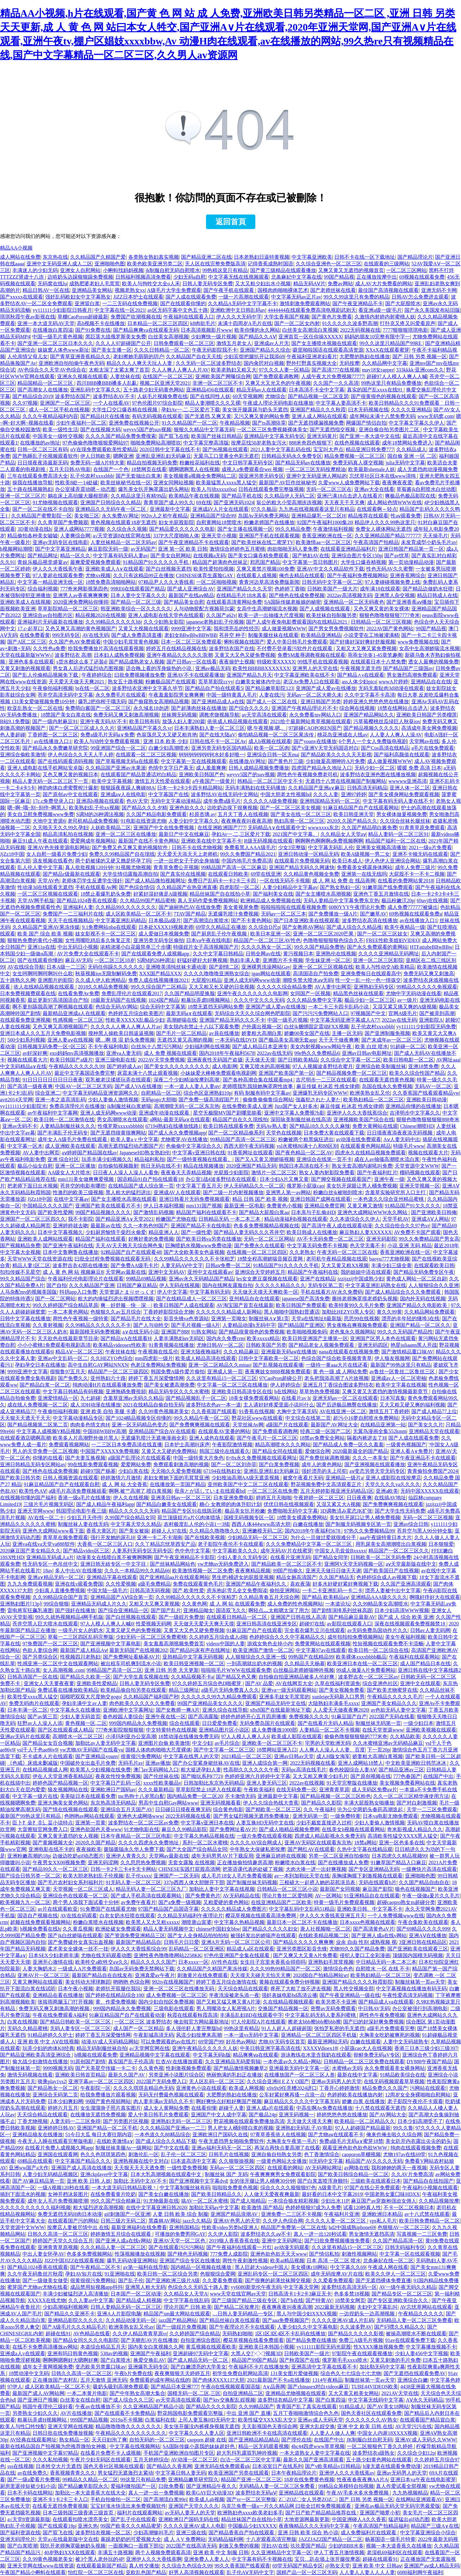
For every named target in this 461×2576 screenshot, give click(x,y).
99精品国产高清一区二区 (114, 1670)
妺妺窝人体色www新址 (63, 350)
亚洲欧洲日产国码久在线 (220, 2134)
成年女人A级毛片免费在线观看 (73, 1139)
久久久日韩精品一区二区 (162, 350)
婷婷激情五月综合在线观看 (121, 2234)
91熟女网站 (203, 1331)
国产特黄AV (319, 2300)
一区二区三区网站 (406, 270)
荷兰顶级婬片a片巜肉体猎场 (189, 1517)
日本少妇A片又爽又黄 (284, 1179)
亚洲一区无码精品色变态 (139, 1424)
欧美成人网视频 (246, 2088)
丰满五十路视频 (115, 2552)
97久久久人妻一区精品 (284, 369)
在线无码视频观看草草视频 (394, 2081)
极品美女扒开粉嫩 (245, 1511)
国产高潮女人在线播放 (42, 389)
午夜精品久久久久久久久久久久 (130, 2433)
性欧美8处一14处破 (76, 482)
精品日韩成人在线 (437, 595)
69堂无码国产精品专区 (297, 2565)
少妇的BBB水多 (346, 2546)
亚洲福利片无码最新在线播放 (50, 622)
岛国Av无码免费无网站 (263, 515)
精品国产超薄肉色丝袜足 (220, 562)
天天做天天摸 (260, 1059)
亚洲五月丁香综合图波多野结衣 (338, 1385)
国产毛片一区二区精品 (181, 1033)
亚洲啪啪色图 (109, 263)
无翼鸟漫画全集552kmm (379, 1431)
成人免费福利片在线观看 (369, 2532)
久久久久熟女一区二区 (266, 947)
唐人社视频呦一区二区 (325, 1929)
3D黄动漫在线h (34, 529)
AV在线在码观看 (78, 1915)
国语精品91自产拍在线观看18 (150, 1179)
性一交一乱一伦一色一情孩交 (368, 980)
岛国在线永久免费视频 (387, 1086)
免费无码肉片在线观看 (34, 1703)
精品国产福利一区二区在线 (395, 841)
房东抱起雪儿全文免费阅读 (237, 1590)
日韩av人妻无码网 (430, 1630)
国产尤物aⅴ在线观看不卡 (336, 2134)
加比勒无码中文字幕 (382, 2366)
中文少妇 (202, 1743)
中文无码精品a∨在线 (23, 1066)
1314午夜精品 (327, 2380)
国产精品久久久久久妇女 (270, 1929)
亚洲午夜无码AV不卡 (103, 721)
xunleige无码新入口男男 (338, 1696)
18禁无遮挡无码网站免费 (215, 1006)
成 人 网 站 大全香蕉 (124, 1484)
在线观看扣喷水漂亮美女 (80, 2519)
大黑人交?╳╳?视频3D (256, 2353)
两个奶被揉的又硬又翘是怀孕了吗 (113, 860)
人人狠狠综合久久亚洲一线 (255, 1657)
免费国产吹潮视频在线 (136, 316)
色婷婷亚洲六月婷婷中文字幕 (257, 1776)
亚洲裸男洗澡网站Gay (265, 967)
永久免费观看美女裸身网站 (394, 2068)
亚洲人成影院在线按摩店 (393, 1477)
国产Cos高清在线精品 (385, 748)
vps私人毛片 (383, 2220)
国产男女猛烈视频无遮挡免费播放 (251, 1816)
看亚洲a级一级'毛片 (380, 310)
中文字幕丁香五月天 (198, 1185)
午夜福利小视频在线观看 (430, 2187)
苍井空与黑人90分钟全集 (424, 1530)
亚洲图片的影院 (55, 980)
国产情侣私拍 (324, 2254)
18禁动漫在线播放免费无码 (188, 1736)
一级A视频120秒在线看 (63, 2187)
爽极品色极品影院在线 (410, 496)
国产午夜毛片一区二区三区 (267, 1438)
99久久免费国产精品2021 (248, 854)
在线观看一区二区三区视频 (146, 754)
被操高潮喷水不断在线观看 (416, 2333)
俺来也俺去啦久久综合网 (394, 2134)
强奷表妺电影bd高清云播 (289, 1995)
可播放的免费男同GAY (180, 2234)
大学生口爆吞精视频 (363, 562)
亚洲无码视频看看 (220, 1802)
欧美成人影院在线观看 (296, 1736)
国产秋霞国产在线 (299, 2360)
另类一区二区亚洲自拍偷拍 (338, 1856)
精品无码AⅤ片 (309, 283)
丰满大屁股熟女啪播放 (369, 1802)
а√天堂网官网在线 (149, 2048)
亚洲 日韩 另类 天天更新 (171, 1670)
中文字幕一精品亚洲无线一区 (50, 582)
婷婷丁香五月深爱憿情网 (156, 1378)
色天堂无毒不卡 (367, 1245)
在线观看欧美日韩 (434, 1265)
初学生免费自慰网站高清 (240, 2373)
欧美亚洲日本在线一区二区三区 (362, 1663)
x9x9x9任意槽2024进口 (291, 2088)
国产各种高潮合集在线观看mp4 (258, 1079)
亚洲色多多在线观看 (31, 661)
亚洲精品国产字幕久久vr (144, 728)
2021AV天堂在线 (399, 2393)
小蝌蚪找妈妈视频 (123, 270)
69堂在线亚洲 (266, 874)
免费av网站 (340, 283)
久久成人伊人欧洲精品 (100, 980)
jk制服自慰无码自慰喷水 (173, 270)
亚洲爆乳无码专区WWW (320, 1093)
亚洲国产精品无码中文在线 (275, 1703)
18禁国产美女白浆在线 (65, 714)
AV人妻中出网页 (332, 986)
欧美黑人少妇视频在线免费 (100, 1769)
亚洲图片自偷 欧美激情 (164, 1743)
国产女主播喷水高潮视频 (323, 894)
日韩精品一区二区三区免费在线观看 (364, 2061)
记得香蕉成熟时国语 (270, 263)
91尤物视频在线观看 (55, 502)
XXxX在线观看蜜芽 (387, 350)
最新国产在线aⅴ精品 (191, 595)
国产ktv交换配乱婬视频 (229, 2400)
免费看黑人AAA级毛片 (250, 847)
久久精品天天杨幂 (304, 1663)
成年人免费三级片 (415, 867)
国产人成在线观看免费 (191, 296)
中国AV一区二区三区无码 (83, 1086)
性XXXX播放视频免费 (378, 2346)
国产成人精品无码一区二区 (198, 2360)
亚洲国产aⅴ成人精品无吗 (431, 2565)
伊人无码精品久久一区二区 (254, 1185)
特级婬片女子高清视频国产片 (206, 947)
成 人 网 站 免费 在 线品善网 (343, 880)
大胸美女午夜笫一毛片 (291, 2141)
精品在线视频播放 (203, 1166)
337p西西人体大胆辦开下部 (194, 1882)
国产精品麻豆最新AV (351, 1617)
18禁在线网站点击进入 (402, 708)
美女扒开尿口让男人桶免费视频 (365, 1517)
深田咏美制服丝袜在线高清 (300, 1119)
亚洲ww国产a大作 (29, 2167)
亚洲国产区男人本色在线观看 (383, 1338)
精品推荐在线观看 (368, 515)
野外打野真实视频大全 (311, 363)
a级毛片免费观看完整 (391, 2028)
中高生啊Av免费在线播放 (324, 2108)
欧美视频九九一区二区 (25, 1902)
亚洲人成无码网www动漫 (252, 980)
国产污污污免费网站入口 (320, 1013)
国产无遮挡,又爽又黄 (208, 416)
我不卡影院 (80, 1219)
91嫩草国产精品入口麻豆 (398, 1862)
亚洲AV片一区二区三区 (43, 1975)
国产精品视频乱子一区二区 (196, 1398)
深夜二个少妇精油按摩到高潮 (187, 1079)
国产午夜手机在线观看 (229, 290)
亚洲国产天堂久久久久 (193, 2506)
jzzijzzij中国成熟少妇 (360, 1278)
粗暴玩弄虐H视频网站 (206, 1000)
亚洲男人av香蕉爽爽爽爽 (80, 595)
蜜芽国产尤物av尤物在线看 (37, 2287)
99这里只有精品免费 (143, 2479)
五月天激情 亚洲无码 (103, 2380)
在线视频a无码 (209, 555)
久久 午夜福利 (319, 1809)
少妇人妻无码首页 (80, 1716)
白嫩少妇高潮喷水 (169, 748)
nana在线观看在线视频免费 (349, 1351)
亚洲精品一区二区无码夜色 (354, 602)
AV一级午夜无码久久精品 (407, 2287)
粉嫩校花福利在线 (199, 462)
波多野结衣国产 (72, 396)
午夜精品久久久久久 (421, 2313)
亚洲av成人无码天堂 (320, 2419)
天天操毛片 (435, 535)
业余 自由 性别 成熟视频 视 (366, 1942)
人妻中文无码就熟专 (405, 2041)
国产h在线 (292, 2300)
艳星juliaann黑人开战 (414, 1345)
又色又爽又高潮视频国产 (60, 1026)
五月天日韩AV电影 (70, 469)
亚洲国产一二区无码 (176, 1875)
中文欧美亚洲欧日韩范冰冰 (416, 1763)
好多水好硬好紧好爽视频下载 (345, 1584)
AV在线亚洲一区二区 (342, 1411)
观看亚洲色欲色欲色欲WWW (355, 2147)
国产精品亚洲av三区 (401, 1769)
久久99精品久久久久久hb (113, 622)
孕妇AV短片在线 (83, 2274)
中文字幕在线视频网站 (135, 2446)
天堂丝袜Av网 (248, 1424)
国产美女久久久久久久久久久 (177, 1066)
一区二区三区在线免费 (272, 1491)
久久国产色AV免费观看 (75, 641)
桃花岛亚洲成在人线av (342, 734)
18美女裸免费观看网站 (253, 1398)
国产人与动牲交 (151, 1325)
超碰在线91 (58, 2333)
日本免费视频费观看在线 (28, 993)
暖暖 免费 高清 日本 (419, 768)
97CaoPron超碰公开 (280, 1378)
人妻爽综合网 (75, 535)
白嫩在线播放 (308, 1524)
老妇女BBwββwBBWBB (190, 635)
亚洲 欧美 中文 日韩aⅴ (377, 2565)
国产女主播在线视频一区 (245, 529)
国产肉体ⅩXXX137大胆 (218, 2380)
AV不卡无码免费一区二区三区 (330, 1239)
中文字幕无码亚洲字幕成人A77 (344, 1020)
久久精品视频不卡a (192, 1676)
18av (47, 1570)
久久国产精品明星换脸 (189, 993)
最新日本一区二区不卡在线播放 (302, 1922)
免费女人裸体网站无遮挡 (383, 529)
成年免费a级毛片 (222, 801)
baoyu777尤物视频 (389, 1258)
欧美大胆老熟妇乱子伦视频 (93, 1875)
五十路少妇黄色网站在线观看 (379, 2459)
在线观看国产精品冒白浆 (427, 2419)
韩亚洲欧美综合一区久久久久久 (135, 608)
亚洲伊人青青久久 (126, 1856)
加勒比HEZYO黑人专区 (348, 1312)
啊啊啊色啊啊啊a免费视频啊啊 (329, 841)
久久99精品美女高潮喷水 (380, 1603)
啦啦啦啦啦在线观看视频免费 (293, 907)
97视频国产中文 (368, 1013)
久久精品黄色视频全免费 (311, 874)
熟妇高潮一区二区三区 (299, 821)
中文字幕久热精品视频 (239, 1922)
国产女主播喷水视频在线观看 (324, 343)
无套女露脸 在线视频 (191, 1862)
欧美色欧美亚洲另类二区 (155, 263)
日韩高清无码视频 (150, 1590)
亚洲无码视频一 (296, 2114)
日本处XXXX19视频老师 (165, 927)
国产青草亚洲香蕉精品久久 (80, 356)
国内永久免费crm (225, 1338)
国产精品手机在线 (241, 496)
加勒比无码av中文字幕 (214, 2207)
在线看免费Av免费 (78, 993)
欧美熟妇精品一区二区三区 (373, 1099)
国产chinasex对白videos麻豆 (318, 2386)
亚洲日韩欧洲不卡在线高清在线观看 (267, 2433)
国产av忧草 (396, 555)
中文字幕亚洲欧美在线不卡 (304, 675)
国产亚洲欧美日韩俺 (434, 1212)
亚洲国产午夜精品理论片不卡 (304, 708)
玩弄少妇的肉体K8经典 (48, 2048)
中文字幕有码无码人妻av (120, 555)
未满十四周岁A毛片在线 (245, 323)
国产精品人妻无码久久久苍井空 (249, 1232)
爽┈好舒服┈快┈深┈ (125, 1305)
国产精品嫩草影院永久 (83, 2486)
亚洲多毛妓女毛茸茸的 (284, 1696)
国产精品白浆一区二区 (45, 1385)
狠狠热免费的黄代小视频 (35, 940)
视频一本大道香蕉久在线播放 (399, 2546)
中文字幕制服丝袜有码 (185, 2187)
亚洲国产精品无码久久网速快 (302, 867)
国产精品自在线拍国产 (428, 2181)
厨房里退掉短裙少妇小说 (28, 2486)
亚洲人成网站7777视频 (79, 529)
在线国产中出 (438, 1776)
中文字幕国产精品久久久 (83, 2161)
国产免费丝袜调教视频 (324, 1457)
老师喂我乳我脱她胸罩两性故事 (258, 1086)
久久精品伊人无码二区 (289, 496)
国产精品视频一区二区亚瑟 (318, 396)
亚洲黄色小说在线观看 (201, 2088)
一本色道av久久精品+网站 (292, 2061)
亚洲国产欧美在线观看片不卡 (108, 1205)
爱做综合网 (317, 1451)
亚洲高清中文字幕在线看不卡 (324, 2366)
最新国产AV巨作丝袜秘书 (287, 482)
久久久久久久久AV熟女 (371, 2419)
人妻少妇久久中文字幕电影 (307, 2327)
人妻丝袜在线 (125, 376)
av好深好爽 (34, 1053)
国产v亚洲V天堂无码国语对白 (325, 748)
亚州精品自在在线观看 (254, 1298)
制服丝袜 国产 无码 (226, 2174)
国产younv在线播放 (315, 741)
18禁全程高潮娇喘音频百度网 (270, 1258)
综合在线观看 (184, 1723)
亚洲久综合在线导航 (225, 1710)
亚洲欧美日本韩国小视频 (266, 2346)
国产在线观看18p (57, 2526)
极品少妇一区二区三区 (369, 1000)
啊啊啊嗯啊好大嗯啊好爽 (70, 2360)
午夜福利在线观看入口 (188, 316)
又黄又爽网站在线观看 (37, 1982)
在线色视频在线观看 (357, 442)
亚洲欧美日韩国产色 (201, 774)
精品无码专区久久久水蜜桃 (179, 1391)
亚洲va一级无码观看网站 (289, 1690)
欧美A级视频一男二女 (365, 854)
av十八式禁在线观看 (427, 2214)
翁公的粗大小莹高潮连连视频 (289, 502)
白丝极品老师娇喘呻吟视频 (303, 1670)
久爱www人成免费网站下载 (349, 482)
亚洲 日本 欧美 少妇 (165, 741)
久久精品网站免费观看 (429, 1312)
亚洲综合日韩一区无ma (273, 754)
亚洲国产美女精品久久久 (389, 1703)
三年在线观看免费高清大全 (37, 476)
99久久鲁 (403, 2128)
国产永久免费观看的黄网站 (377, 947)
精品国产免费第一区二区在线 (293, 2227)
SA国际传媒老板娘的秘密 (292, 602)
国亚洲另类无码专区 (261, 476)
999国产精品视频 (89, 2419)
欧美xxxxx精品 (263, 1338)
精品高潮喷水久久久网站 (283, 1444)
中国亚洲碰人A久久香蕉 (359, 2519)
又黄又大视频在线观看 (143, 628)
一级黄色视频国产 (406, 1444)
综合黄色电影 (228, 1809)
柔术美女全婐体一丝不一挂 (78, 1948)
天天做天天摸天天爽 (309, 2121)
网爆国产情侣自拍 (366, 423)
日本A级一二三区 (66, 967)
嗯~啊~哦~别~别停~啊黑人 (36, 807)
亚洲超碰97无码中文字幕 (200, 2353)
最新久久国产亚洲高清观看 (313, 2459)
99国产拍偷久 (288, 1570)
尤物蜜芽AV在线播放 (184, 1139)
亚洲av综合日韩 (410, 1524)
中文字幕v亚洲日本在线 (207, 1822)
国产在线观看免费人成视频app (156, 953)
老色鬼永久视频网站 (352, 1331)
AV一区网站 (328, 1895)
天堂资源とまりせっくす (127, 1292)
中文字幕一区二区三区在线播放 (232, 1385)
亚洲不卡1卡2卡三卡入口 (60, 2499)
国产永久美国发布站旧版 (432, 310)
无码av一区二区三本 (283, 913)
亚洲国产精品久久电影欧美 (417, 1305)
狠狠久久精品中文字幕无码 (204, 429)
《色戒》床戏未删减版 (32, 1763)
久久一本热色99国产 (145, 1225)
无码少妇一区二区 (375, 768)
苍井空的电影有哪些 (83, 1185)
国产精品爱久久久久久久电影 (182, 529)
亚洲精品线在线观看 (301, 2492)
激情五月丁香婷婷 (389, 1411)
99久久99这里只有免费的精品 (356, 296)
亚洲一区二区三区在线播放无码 (179, 1988)
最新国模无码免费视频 (95, 1331)
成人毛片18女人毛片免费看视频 (236, 1875)
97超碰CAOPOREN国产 (314, 728)
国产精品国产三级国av (408, 668)
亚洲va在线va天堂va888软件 (43, 1544)
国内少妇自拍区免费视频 (166, 2002)
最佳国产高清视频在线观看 (388, 290)
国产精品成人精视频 (138, 2300)
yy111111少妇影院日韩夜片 (62, 310)
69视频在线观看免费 (422, 277)
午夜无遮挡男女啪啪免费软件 (231, 2141)
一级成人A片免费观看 (82, 1968)
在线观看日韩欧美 (228, 874)
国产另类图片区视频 (126, 2121)
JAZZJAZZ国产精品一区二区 (331, 2539)
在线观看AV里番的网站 (224, 1431)
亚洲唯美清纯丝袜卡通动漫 (176, 967)
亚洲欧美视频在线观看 (431, 1729)
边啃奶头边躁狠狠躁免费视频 (80, 277)
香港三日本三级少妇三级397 (426, 2048)
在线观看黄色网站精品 (365, 1146)
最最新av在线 (105, 1225)
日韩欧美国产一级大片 (332, 588)
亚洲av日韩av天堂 (294, 1756)
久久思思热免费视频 (143, 1862)
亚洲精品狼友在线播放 (37, 2134)
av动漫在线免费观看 (358, 1139)
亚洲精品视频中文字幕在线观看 (154, 2055)
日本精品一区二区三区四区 (157, 323)
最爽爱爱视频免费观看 (95, 562)
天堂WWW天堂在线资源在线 (39, 1258)
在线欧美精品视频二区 (323, 1935)
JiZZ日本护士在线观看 (138, 296)
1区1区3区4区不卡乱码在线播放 (290, 2333)
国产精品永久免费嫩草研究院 (55, 748)
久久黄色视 (151, 2068)
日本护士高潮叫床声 (187, 1444)
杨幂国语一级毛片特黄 (390, 2539)
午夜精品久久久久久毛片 (395, 1696)
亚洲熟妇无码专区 (374, 986)
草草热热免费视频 (319, 1391)
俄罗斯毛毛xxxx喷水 (344, 2360)
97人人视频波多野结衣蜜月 (322, 1066)
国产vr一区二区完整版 (251, 2499)
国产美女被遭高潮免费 (169, 1385)
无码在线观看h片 (378, 1882)
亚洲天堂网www (35, 1511)
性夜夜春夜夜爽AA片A (362, 2479)
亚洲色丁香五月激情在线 (381, 894)
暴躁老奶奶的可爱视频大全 (130, 2539)
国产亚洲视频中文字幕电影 (110, 1643)
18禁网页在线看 (149, 469)
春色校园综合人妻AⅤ (353, 1769)
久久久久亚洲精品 (411, 409)
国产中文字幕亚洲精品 (60, 549)
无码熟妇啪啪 (237, 2333)
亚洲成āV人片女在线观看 (220, 509)
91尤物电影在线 (141, 1829)
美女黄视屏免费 (240, 907)
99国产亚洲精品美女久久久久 (210, 1703)
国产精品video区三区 (86, 1550)
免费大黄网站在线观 (375, 1126)
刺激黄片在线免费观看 (202, 1975)
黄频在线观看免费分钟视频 (289, 1982)
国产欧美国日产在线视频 (391, 1570)
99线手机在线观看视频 (323, 661)
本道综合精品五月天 (103, 2346)
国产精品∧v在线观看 (360, 675)
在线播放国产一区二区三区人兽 (299, 2074)
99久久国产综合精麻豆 (115, 2201)
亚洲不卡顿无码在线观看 (420, 854)
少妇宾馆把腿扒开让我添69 (254, 356)
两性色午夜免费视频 (382, 2015)
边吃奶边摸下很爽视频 (232, 807)
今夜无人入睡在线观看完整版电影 (55, 2141)
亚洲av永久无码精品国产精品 (201, 1278)
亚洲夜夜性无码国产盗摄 (215, 1059)
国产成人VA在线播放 (138, 1086)
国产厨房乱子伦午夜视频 (219, 933)
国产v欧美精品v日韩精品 (333, 2466)
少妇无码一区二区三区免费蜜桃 (151, 1637)
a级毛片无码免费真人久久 (230, 1690)
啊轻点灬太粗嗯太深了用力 (278, 1610)
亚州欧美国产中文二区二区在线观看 (248, 1484)
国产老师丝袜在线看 (333, 290)
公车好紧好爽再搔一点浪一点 (292, 2094)
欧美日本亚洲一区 (270, 933)
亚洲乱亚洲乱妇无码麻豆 (163, 456)
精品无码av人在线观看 (261, 389)
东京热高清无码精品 (113, 1802)
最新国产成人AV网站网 (38, 2393)
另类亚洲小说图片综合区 (176, 2074)
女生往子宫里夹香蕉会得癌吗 (273, 1962)
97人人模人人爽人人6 (245, 1736)
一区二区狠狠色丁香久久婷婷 (380, 2446)
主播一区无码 (347, 1033)
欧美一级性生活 (60, 429)
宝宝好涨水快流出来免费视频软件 (128, 2506)
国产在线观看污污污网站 (176, 2247)
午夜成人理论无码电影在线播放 (278, 403)
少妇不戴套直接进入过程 (324, 1822)
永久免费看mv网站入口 (315, 714)
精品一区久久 (75, 555)
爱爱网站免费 (136, 1464)
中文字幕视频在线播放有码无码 (411, 1988)
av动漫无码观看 (291, 2247)
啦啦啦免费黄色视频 (235, 2187)
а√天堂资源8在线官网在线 (122, 535)
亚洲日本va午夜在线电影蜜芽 (423, 2479)
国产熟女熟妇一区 (340, 887)
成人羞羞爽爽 (211, 768)
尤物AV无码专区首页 (281, 2041)
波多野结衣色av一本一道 (213, 1404)
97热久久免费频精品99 (369, 1530)
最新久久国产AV (127, 2074)
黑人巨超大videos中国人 (261, 2267)
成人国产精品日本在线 (425, 1663)
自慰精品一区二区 (161, 1093)
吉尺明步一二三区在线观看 (326, 1079)
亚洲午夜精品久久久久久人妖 (205, 2048)
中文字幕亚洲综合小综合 (428, 2532)
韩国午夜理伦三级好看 (47, 2406)
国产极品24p (262, 2114)
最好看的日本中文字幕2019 (332, 2194)
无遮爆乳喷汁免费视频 (233, 913)
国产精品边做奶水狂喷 (428, 588)
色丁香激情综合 (321, 2154)
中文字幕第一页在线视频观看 (194, 761)
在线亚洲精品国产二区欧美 (281, 1902)
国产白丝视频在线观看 (131, 1617)
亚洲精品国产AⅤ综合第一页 (121, 1597)
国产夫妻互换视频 (85, 1457)
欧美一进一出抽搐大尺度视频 (271, 615)
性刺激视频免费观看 (188, 2068)
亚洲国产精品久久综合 (265, 350)
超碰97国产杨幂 (98, 1471)
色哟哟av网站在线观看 (89, 1816)
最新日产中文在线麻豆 (184, 834)
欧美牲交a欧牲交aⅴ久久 (101, 1962)
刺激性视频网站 (359, 2254)
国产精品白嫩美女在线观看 (166, 1504)
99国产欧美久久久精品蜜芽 (130, 2526)
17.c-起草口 (30, 628)
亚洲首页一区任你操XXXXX (310, 336)
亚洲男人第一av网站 (288, 1192)
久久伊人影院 (223, 2234)
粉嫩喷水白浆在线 (295, 1862)
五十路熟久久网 (17, 980)
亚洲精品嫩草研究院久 (193, 2479)
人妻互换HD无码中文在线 (265, 1822)
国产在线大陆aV (217, 734)
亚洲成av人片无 (271, 343)
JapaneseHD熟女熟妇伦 (144, 1152)
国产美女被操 (134, 1530)
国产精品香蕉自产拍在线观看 (242, 2532)
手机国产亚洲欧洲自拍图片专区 (178, 2453)
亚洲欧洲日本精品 (382, 2214)
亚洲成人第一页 (225, 1371)
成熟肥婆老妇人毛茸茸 (94, 283)
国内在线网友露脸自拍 (227, 1285)
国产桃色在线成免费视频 (297, 595)
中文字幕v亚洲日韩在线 (198, 1152)
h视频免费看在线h (40, 1929)
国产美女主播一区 (111, 350)
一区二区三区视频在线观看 (47, 894)
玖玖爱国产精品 (308, 2546)
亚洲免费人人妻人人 (206, 2559)
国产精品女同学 (330, 1557)
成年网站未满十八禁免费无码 (382, 416)
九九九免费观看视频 (30, 1584)
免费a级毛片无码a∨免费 (107, 734)
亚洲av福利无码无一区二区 (221, 2147)
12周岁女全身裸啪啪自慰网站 (418, 2094)
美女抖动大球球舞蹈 (88, 1982)
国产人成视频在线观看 (325, 608)
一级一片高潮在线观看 (243, 296)
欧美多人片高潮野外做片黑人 (85, 1438)
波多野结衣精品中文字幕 (285, 2400)
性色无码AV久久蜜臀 (389, 568)
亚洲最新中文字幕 (170, 509)
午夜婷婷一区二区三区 (319, 1497)
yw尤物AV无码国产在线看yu (91, 1749)
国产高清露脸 (203, 1716)
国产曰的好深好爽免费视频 (373, 2021)
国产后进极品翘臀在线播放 (346, 1404)
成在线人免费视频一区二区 (37, 1404)
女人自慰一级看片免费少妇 (56, 854)
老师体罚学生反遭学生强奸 (92, 880)
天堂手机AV (395, 1219)
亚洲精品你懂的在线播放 (413, 1106)
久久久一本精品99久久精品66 (137, 1570)
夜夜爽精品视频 (252, 1570)
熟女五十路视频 (125, 681)
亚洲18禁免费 (423, 1066)
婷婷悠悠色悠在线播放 (342, 2114)
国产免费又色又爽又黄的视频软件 (130, 847)
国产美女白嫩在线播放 (163, 2194)
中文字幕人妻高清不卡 (341, 403)
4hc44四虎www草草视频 (318, 2446)
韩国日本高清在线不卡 (304, 1166)
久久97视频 (25, 403)
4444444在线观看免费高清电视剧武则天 (312, 310)
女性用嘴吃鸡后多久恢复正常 (98, 940)
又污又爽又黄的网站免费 (261, 416)
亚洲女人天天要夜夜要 (49, 1683)
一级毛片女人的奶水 (80, 1630)
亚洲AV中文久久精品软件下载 (330, 568)
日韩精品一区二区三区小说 (287, 1889)
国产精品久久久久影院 (211, 2406)
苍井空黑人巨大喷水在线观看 (45, 1623)
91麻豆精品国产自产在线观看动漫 (127, 2015)
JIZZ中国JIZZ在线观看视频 (74, 2260)
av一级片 (407, 1000)
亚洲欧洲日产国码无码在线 (188, 2519)
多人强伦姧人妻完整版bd (193, 2028)
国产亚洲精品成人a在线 (217, 701)
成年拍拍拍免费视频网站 (355, 1637)
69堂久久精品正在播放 (221, 927)
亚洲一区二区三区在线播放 (125, 834)
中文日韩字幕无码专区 (247, 462)
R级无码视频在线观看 (268, 841)
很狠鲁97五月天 (67, 1371)
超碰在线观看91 (380, 2559)
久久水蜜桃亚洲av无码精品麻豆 (388, 1743)
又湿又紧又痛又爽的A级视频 (405, 1006)
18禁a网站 (365, 1842)
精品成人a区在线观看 (250, 1948)
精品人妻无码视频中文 (168, 1929)
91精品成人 (352, 2406)
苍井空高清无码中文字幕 (65, 695)
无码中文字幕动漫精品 (175, 801)
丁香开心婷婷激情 (339, 2088)
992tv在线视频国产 (173, 1982)
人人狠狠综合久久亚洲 (433, 1285)
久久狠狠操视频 (236, 2161)
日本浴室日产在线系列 (277, 2466)
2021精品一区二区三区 (246, 1756)
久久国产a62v (221, 615)
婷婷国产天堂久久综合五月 (63, 2240)
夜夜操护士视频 (236, 661)
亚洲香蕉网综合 (407, 575)
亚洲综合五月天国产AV (126, 1809)
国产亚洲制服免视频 (387, 1033)
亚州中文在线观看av (210, 1272)
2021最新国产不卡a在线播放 (278, 2380)
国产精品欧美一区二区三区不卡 (286, 1564)
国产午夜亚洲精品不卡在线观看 (193, 542)
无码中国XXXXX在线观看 (429, 1491)
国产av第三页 (42, 1716)
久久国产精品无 (336, 1577)
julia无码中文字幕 (405, 462)
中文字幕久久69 (348, 2267)
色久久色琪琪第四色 (103, 2154)
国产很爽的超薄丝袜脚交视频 (278, 2280)
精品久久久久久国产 (153, 1962)
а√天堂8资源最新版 (28, 2519)
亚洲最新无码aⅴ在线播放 (289, 1351)
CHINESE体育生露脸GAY (205, 575)
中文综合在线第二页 (308, 1418)
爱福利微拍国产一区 (133, 2486)
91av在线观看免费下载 (410, 2340)
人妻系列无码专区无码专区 (142, 1550)
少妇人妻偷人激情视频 (113, 1099)
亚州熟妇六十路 (108, 1378)
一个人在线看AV (111, 403)
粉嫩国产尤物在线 (176, 1219)
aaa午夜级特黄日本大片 (386, 1537)
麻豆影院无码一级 (108, 549)
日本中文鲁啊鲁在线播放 (70, 1252)
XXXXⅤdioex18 (320, 2048)
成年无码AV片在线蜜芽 (286, 1550)
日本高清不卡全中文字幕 (316, 389)
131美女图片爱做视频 (294, 2373)
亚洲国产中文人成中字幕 (218, 2114)
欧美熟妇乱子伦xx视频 (94, 807)
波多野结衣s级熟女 (373, 2453)
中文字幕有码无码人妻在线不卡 (398, 801)
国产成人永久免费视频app (177, 1132)
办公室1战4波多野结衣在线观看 (221, 1179)
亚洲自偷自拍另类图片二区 (390, 429)
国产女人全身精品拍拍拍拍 (197, 1935)
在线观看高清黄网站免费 (234, 602)
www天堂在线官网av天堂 (238, 2293)
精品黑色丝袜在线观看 (358, 993)
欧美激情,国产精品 (262, 2207)
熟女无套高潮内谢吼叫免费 (362, 1166)
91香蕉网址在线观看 (250, 1152)
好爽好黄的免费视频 (151, 1239)
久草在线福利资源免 (337, 1683)
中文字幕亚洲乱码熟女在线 (375, 1285)
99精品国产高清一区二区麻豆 (234, 867)
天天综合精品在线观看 (243, 1988)
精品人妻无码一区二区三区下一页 (50, 781)
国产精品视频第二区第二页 (37, 1424)
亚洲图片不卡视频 (283, 960)
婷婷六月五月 (63, 2108)
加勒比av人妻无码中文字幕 (105, 1743)
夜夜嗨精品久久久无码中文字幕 (315, 2526)
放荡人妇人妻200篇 (183, 721)
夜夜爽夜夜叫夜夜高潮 (246, 821)
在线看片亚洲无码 (290, 1557)
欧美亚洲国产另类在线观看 (238, 2473)
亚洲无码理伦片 (17, 2539)
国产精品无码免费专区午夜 (423, 1272)
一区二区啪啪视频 (216, 582)
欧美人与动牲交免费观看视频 (107, 741)
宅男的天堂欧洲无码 (327, 1743)
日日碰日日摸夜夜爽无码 (183, 1809)
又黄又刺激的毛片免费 (395, 2360)
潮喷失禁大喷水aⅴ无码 (307, 980)
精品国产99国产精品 (254, 2360)
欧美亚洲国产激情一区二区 (263, 1650)
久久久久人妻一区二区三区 (336, 2220)
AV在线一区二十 (45, 1517)
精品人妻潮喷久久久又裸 (212, 403)
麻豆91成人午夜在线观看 (40, 841)
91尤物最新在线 (161, 2201)
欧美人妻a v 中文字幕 (134, 1139)
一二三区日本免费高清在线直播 (126, 1444)
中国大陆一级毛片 (107, 1590)
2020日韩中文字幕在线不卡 (170, 449)
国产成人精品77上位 (434, 1411)
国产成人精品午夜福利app (105, 1504)
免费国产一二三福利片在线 (73, 913)
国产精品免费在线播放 (311, 2340)
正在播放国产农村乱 (55, 2380)
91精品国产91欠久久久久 (412, 1205)
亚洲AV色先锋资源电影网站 (58, 847)
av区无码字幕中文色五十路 (178, 310)
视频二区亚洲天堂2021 (165, 383)
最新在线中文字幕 (357, 2074)
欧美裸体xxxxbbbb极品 (361, 1657)
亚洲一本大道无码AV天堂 (46, 323)
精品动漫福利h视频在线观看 (295, 1219)
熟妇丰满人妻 (245, 960)
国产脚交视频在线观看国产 (341, 1179)
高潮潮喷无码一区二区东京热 (187, 1106)
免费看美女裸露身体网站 (364, 867)
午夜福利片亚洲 (341, 2214)
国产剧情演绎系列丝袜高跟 (342, 1610)
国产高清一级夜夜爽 (30, 1086)
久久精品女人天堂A (186, 2293)
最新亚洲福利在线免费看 (139, 2227)
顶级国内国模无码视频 (417, 1955)
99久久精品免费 (293, 529)
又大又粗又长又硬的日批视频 (221, 986)
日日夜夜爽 (359, 1497)
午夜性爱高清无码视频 (407, 1995)
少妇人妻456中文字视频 (421, 2353)
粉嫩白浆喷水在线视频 (98, 1922)
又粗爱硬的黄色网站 (226, 1902)
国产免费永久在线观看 (259, 1245)
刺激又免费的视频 (239, 2546)
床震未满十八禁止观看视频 (147, 1073)
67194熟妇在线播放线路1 (173, 1126)
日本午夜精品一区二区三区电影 (135, 1836)
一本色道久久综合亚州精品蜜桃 (389, 1199)
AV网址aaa (447, 1059)
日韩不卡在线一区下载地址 (364, 257)
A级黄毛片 (330, 2187)
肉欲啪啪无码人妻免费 (292, 549)
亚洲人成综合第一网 (265, 1763)
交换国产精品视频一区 (283, 2008)
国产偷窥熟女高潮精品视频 (158, 701)
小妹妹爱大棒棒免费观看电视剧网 (218, 1073)
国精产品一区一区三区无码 (306, 2572)
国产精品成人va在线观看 (386, 2002)
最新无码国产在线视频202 (138, 1650)
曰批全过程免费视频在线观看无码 (113, 1258)
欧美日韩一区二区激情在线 (64, 1119)
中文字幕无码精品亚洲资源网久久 (100, 1093)
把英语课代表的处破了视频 (252, 1869)
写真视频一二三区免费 (422, 2234)
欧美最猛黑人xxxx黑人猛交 (226, 482)
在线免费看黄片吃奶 (113, 2194)
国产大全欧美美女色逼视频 (194, 1252)
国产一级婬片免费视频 (181, 2327)
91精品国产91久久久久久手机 (156, 562)
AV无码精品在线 (241, 1895)
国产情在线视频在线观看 (70, 1809)
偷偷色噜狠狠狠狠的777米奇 (355, 1736)
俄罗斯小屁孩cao (305, 1185)
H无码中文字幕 (326, 2161)
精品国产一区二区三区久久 (398, 1550)
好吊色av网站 (241, 2041)
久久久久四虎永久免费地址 (149, 1842)
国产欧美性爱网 (55, 1212)
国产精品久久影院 (321, 1802)
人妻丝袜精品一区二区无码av (123, 542)
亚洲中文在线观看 (420, 1683)
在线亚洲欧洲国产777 (221, 827)
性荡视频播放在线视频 (140, 2254)
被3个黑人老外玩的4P (99, 2559)
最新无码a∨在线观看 (189, 1013)
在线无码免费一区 (296, 1789)
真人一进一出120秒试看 (320, 2234)
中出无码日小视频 (78, 947)
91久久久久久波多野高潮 (350, 323)
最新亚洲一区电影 (244, 1205)
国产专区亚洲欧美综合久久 (398, 2300)
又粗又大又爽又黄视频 (154, 1603)
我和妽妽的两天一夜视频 (399, 2167)
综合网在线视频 (357, 708)
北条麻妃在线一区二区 (388, 2260)
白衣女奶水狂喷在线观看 (127, 1915)
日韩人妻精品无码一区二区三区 (125, 2307)
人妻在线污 (271, 695)
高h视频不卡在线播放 (101, 323)
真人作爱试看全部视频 (401, 2486)
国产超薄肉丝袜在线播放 (199, 708)
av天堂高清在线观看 (264, 714)
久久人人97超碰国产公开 (123, 343)
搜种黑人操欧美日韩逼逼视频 (121, 1033)
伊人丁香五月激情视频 (339, 2552)
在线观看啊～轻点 (377, 509)
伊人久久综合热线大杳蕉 (271, 1802)
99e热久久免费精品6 (316, 1053)
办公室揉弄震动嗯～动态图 (85, 489)
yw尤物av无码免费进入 (223, 1564)
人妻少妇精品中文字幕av (290, 887)
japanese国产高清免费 (306, 1298)
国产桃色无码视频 (187, 2254)
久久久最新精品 (155, 1789)
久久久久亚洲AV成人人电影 (194, 2526)
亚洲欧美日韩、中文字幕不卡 (370, 1909)
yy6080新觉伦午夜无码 (256, 2287)
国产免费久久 (73, 1378)
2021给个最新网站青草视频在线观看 (310, 721)
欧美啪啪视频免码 (307, 1331)
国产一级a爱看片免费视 (33, 2479)
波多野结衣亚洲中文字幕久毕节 (147, 688)
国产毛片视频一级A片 (195, 1325)
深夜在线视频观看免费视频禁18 (410, 1623)
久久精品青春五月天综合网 (269, 1597)
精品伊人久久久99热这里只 (385, 522)
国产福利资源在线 (20, 2532)
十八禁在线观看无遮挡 (380, 2108)
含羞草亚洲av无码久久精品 (133, 1398)
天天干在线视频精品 (70, 920)
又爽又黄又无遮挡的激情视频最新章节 (385, 1391)
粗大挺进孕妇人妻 (201, 1769)
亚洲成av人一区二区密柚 (398, 1378)
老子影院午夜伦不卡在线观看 (231, 1544)
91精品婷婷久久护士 (50, 2035)
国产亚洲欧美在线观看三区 (417, 1948)
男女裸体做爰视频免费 (401, 814)
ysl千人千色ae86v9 (37, 1749)
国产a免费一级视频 (179, 1902)
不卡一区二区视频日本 (409, 2207)
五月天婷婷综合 (151, 2459)
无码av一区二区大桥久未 (314, 695)
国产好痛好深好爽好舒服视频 (362, 641)
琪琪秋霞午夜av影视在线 (27, 316)
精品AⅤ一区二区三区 (79, 1351)
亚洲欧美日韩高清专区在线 (241, 1391)
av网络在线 (356, 2167)
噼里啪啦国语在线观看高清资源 (328, 350)
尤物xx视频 (98, 575)
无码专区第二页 (325, 1285)
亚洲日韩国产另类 (320, 701)
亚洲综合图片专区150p (356, 555)
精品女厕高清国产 (296, 1577)
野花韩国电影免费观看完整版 (190, 2413)
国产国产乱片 (166, 1610)
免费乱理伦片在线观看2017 (131, 993)
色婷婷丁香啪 (290, 588)
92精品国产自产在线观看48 (130, 1252)
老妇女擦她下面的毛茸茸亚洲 (176, 1477)
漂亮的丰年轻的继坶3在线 (410, 1318)
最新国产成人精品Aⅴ (83, 1650)
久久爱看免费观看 (222, 2280)
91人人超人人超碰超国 (286, 2028)
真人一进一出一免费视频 (156, 2492)
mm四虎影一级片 (154, 1358)
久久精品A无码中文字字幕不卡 (242, 303)
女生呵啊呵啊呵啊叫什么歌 (42, 973)
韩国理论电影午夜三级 (81, 1511)
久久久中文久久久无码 (259, 1000)
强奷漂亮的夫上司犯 (324, 1471)
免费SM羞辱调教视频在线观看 (311, 655)
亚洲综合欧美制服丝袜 (380, 1066)
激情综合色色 (338, 1968)
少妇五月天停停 (84, 1517)
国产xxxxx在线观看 (21, 296)
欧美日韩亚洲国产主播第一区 (315, 1338)
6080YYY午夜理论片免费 (357, 907)
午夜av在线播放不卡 (97, 2406)
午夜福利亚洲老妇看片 (312, 356)
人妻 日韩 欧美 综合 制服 (180, 2214)
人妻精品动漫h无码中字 (249, 1325)
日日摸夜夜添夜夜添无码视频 (400, 1132)
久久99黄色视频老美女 (163, 1411)
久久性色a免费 (49, 648)
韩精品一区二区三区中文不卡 (270, 781)
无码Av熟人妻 (271, 1126)
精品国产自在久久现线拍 (240, 1119)
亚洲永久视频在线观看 (82, 376)
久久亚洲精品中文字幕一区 (281, 2552)
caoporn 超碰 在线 (206, 2439)
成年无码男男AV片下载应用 (222, 1856)
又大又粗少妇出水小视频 (263, 283)
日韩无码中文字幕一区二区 (332, 582)
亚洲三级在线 (191, 2532)
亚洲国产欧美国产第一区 (286, 1073)
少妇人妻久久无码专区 (242, 1557)
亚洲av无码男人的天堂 (336, 2081)
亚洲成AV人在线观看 (177, 1192)
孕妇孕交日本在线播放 (40, 1365)
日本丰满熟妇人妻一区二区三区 (209, 728)
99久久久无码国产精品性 (405, 1331)
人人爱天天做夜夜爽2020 (340, 1710)
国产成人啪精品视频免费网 (289, 1829)
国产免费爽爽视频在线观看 (199, 1424)
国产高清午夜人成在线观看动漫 (336, 1225)
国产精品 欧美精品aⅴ (325, 1597)
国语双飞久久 (231, 1610)
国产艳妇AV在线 (310, 555)
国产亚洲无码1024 (234, 502)
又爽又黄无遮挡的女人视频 (68, 1836)
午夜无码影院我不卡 (214, 350)
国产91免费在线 (93, 330)
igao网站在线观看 (271, 973)
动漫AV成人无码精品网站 (109, 2041)
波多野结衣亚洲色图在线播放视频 (378, 774)
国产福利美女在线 (273, 894)
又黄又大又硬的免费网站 (169, 1451)
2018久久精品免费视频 (103, 986)
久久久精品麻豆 (241, 1351)
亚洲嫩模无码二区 (262, 1530)
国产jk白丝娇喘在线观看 (75, 1935)
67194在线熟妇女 (222, 1471)
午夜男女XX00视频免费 (59, 1862)
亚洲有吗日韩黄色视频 (72, 2353)
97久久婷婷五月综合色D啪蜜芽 (207, 1683)
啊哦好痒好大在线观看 (434, 1597)
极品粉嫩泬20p (397, 900)
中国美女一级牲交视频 (58, 436)
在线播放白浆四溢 (53, 330)
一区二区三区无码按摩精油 (315, 469)
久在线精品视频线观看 (288, 2002)
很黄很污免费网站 (141, 1756)
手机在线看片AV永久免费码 (331, 1292)
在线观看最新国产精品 (101, 2565)
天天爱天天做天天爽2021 (77, 681)
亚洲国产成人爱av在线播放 (326, 688)
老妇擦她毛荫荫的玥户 (138, 356)
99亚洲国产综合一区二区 (118, 748)
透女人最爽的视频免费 (433, 661)
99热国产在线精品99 (311, 1657)
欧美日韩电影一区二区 (408, 1059)
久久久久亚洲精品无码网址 (388, 953)
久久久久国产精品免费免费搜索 (120, 436)
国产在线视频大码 (100, 429)
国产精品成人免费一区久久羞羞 (348, 1444)
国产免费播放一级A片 (333, 913)
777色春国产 (407, 1776)
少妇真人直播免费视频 (59, 1590)
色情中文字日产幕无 (171, 768)
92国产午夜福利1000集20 (324, 522)
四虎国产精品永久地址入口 (321, 768)
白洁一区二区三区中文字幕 (250, 2459)
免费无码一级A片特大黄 (97, 462)
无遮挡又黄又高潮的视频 (185, 1040)
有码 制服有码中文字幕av (262, 1093)
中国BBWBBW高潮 (104, 1431)
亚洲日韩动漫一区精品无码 (308, 854)
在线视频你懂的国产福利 (28, 1497)
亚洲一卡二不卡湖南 (159, 1537)
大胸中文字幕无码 (296, 1411)
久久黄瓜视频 (78, 1929)
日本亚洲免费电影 (233, 1497)
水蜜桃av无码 (347, 2068)
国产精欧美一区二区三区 (273, 1809)
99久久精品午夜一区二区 (201, 1418)
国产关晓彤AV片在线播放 (149, 2340)
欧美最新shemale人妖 (371, 469)
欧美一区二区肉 (271, 748)
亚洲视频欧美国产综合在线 (363, 1119)
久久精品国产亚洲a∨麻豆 (316, 787)
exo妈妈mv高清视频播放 (77, 1053)
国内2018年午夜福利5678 (227, 1053)
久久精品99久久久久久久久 (125, 907)
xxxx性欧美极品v (162, 1783)
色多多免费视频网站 (89, 2254)
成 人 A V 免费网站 (185, 2539)
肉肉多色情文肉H (89, 1424)
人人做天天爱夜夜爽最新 (272, 2194)
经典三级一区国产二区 (325, 1431)
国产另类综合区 (40, 1657)
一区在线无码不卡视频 (284, 880)
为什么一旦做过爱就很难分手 (323, 1537)
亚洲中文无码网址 (282, 2240)
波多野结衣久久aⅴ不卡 (265, 2234)
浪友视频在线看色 (53, 860)
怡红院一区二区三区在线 (96, 2572)
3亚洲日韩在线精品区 (423, 1942)
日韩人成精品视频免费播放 (258, 768)
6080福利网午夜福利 (420, 2572)
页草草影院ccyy (215, 681)
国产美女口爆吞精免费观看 (259, 555)
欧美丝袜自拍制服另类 (331, 615)
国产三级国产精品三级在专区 (244, 2300)
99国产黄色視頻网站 (108, 2101)
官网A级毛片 (402, 1013)
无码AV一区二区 (433, 1086)
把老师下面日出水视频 (32, 1185)
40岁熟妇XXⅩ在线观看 (69, 2552)
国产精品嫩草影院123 (269, 688)
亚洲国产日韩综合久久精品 (110, 502)
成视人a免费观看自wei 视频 (252, 469)
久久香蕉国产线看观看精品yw (425, 1093)
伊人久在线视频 (131, 1497)
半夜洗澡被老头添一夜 (234, 1995)
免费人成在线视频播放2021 (158, 980)
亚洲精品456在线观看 (210, 389)
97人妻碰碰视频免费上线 (392, 582)
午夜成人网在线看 (388, 2267)
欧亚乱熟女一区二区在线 (35, 708)
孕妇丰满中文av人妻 (84, 1703)
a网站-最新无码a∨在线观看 (180, 1119)
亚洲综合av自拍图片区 (47, 615)
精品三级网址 (184, 1690)
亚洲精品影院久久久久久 (75, 2320)
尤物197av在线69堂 (404, 2154)
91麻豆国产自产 (349, 1716)
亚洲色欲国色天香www (96, 1829)
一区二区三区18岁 (114, 960)
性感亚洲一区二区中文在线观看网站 (57, 1663)
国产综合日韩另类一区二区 (30, 1875)
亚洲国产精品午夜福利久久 (257, 1584)
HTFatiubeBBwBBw (431, 947)
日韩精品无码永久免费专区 (291, 456)
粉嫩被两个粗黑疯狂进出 (306, 1139)
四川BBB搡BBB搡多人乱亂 (106, 383)
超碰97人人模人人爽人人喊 (397, 376)
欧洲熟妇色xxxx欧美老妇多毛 (250, 2512)
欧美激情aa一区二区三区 (323, 542)
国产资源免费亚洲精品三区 (135, 1935)
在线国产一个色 (111, 469)
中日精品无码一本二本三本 (386, 1962)
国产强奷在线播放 (75, 1610)
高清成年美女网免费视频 (429, 728)
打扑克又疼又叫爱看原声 (407, 323)
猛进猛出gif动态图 (408, 2519)
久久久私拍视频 (50, 2459)
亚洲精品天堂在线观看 (434, 1431)
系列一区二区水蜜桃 (205, 1842)
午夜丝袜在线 (120, 1351)
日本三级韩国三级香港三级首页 (79, 2512)
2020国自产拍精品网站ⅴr (320, 1975)
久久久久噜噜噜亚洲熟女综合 (216, 973)
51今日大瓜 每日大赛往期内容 (98, 2134)
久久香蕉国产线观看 (214, 1411)
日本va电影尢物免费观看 (390, 1816)
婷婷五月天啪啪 (273, 1497)
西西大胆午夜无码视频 (249, 1146)
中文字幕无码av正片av (296, 296)
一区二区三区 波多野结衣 (142, 2021)
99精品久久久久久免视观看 (427, 986)
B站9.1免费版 (15, 721)
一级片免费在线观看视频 (264, 1836)
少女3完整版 (292, 847)
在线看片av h (295, 1398)
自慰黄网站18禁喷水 (219, 522)
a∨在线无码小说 (140, 1331)
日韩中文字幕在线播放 (25, 1318)
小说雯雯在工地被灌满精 (371, 635)
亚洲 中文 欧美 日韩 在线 (365, 2426)
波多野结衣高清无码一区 (349, 2287)
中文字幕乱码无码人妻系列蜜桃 (321, 2015)
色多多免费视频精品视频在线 (266, 1225)
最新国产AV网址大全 (334, 1424)
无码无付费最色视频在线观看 (171, 2094)
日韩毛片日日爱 (181, 1942)
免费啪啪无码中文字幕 (292, 1511)
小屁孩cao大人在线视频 (366, 2048)
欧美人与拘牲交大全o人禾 (151, 283)
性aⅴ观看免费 (406, 515)
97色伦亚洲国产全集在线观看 (237, 1955)
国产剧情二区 (224, 967)
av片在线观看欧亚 (58, 1909)
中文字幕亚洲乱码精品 (120, 920)
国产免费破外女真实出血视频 (80, 1942)
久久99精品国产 (256, 2406)
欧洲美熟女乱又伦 (370, 1093)
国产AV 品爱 (259, 1683)
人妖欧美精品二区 (110, 827)
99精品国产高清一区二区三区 (243, 1139)
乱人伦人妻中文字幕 (40, 867)
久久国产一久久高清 (336, 383)
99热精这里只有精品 (225, 270)
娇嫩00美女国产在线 (307, 1033)
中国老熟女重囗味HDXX (392, 2194)
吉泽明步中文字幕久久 (415, 1113)
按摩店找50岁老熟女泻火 (259, 442)
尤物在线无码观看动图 (106, 1955)
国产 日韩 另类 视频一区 (419, 356)
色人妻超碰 (12, 734)
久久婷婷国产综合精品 (194, 2333)
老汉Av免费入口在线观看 (311, 681)
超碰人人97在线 (169, 1530)
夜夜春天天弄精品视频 (186, 1172)
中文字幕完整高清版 (206, 442)
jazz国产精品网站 (178, 2320)
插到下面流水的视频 (22, 2194)
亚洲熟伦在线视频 (336, 953)
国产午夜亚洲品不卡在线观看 (423, 1457)
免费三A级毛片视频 (361, 2340)
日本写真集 (392, 1398)
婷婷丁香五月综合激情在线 (226, 1982)
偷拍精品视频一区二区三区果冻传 (276, 734)
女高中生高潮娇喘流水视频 (267, 608)
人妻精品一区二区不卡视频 (329, 1729)
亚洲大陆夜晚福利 (200, 1351)
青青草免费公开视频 (176, 867)
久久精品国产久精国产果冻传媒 (212, 1968)
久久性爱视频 (121, 1584)
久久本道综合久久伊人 (355, 1219)
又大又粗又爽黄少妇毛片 (320, 1776)
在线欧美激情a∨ (115, 2141)
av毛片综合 (227, 1743)
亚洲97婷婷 (353, 794)
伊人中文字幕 (172, 1292)
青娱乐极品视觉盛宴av (42, 562)
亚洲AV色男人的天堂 (236, 2220)
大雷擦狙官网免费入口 (42, 1829)
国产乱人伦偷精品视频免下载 (45, 675)
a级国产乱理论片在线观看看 (139, 1457)
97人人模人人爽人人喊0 (106, 1623)
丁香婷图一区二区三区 (52, 734)
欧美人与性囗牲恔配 (22, 2426)
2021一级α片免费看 (430, 847)
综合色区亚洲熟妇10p (208, 1093)
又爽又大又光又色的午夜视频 (278, 383)
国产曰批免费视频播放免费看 (337, 2240)
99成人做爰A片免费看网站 (366, 1670)
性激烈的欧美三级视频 (78, 1192)
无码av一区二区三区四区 (237, 2167)
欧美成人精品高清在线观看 (205, 1358)
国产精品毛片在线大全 (136, 1318)
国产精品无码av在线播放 (303, 462)
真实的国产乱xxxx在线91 (375, 389)
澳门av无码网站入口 (156, 1769)
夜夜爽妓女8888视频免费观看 (278, 1371)
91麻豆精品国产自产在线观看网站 (361, 807)
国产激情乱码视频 (153, 1212)
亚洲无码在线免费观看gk (222, 2466)
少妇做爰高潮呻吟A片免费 (335, 761)
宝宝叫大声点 (328, 449)
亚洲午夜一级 (389, 1179)
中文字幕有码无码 (210, 1292)
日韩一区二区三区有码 (42, 449)
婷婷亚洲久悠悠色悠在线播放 (376, 701)
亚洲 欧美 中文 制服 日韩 (221, 2552)
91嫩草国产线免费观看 (387, 887)
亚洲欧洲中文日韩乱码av (237, 310)
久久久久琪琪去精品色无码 (143, 2088)
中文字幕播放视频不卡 (431, 2346)
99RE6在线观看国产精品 (138, 588)
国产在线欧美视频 (205, 1537)
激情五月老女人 (234, 343)
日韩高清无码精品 (367, 787)
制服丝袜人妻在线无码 (83, 1524)
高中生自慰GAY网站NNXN (98, 1365)
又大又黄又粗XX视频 (345, 1265)
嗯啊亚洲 (123, 456)
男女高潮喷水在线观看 (122, 1119)
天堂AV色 (48, 880)
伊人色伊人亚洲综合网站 (392, 860)
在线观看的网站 (285, 2167)
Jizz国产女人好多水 (296, 1106)
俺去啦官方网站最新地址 (201, 2021)
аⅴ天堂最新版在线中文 (411, 1564)
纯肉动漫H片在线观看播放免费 (107, 1385)
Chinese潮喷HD (417, 1126)
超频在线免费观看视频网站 (40, 1922)
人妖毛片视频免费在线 (162, 396)
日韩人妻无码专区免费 (207, 283)
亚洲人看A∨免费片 (411, 1451)
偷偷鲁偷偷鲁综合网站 (268, 1099)
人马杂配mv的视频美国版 (28, 1292)
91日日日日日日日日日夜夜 (52, 1079)
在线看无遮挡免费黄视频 (60, 2506)
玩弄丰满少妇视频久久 (107, 1159)
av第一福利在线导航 (145, 2267)
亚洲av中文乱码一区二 (63, 1358)
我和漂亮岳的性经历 (236, 628)
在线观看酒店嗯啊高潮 (25, 1438)
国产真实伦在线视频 (183, 874)
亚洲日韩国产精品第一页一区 (411, 549)
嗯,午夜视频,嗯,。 (266, 728)
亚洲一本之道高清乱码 (60, 1099)
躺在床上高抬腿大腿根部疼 (78, 496)
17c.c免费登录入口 (53, 801)
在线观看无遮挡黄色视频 (387, 1079)
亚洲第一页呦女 (228, 1318)
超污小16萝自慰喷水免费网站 (366, 1418)
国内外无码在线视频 (423, 1298)
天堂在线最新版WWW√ (26, 655)
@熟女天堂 (337, 2565)
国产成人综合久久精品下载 (166, 2141)
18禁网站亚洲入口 (277, 1749)
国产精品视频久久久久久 (371, 728)
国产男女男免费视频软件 (336, 628)
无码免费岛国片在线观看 (267, 1723)
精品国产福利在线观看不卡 (206, 1212)
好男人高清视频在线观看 (196, 2572)
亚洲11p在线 (41, 947)
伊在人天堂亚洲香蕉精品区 (63, 1776)
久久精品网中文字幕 (384, 363)
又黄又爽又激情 (365, 1205)
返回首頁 (230, 222)
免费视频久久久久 (309, 1716)
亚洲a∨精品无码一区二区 (55, 1577)
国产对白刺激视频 (417, 1802)
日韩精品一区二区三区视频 (381, 622)
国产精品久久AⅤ (257, 336)
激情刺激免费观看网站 (305, 303)
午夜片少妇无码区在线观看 (100, 2459)
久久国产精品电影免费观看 (156, 814)
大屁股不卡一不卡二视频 (417, 874)
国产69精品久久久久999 (423, 1929)
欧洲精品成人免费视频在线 (270, 900)
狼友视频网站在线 (68, 1789)
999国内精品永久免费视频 (138, 1723)
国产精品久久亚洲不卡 (69, 2313)
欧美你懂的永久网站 (257, 330)
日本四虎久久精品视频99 (399, 1856)
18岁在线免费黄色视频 (309, 2479)
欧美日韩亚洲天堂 (353, 814)
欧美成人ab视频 (206, 2499)
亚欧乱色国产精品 (146, 2572)
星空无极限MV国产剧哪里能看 (227, 1113)
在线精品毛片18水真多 (241, 595)
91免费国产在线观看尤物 (108, 1909)
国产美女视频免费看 (341, 1690)
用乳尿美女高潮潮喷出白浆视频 (390, 1544)
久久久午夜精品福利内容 (50, 416)
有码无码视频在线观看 (157, 416)
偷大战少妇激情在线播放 (40, 2061)
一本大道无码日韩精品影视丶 (124, 2187)
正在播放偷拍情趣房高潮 (245, 1862)
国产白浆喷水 (115, 2360)
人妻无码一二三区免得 (75, 2121)
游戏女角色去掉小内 (270, 1643)
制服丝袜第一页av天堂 (420, 1982)
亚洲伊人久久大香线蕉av (346, 2473)
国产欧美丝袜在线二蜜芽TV (262, 542)
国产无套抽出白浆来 (138, 476)
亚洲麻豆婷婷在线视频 (281, 1856)
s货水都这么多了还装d (81, 661)
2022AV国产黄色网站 (389, 628)
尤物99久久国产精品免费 (357, 1948)
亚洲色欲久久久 (187, 807)
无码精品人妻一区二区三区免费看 (414, 2320)
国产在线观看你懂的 (183, 303)
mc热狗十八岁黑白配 (141, 1796)
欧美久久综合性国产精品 (417, 1073)
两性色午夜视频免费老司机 (307, 774)
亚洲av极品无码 (212, 668)
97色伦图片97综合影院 (157, 403)
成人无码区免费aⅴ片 (374, 1789)
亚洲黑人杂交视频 (394, 595)
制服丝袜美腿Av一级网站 (123, 2147)
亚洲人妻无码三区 (266, 1783)
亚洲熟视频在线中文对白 (141, 2161)
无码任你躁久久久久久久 (115, 967)
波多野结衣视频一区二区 (103, 2532)
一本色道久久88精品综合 (162, 2134)
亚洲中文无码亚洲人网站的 (316, 476)
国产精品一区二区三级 (136, 602)
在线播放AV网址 (247, 761)
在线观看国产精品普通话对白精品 (138, 774)
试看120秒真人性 (362, 2207)
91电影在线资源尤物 (143, 821)
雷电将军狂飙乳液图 (30, 1610)
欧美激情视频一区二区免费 (202, 1570)
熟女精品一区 (74, 2439)
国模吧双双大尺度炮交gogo (90, 1696)
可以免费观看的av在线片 (168, 2041)
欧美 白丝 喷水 (371, 1046)
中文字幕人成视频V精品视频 (48, 1431)
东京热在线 (55, 257)
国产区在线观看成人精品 (65, 1729)
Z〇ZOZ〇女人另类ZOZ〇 (307, 2499)
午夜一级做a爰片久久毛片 (431, 1895)
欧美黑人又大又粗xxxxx (152, 1922)
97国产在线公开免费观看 (372, 2187)
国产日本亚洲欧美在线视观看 (306, 920)
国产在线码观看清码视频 (65, 761)
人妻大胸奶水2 (38, 1968)
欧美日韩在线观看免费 (228, 1126)
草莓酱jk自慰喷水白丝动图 (426, 489)
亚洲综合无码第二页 (55, 2094)
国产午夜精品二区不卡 (95, 2267)
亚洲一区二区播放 (75, 1166)
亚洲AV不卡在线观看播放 (195, 675)
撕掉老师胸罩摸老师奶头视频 (364, 1298)
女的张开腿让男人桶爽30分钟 (262, 2181)
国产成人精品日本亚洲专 (260, 1046)
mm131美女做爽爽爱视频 (86, 1179)
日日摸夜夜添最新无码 (42, 462)
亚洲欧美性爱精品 (96, 1683)
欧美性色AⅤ (32, 1491)
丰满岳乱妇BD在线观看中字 (251, 2015)
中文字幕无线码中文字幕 (375, 2400)
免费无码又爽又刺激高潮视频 (126, 714)
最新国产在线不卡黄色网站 (148, 841)
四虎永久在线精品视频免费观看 (370, 1152)
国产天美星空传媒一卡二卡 (105, 2068)
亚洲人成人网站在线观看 (319, 416)
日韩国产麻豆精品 (137, 1285)
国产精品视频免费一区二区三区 (351, 1073)
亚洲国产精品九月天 (249, 675)
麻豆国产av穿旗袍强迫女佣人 (383, 2201)
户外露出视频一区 (261, 1026)
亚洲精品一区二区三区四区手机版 (319, 2035)
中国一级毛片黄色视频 (57, 336)
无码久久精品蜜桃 (27, 2028)
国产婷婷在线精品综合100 (114, 1995)
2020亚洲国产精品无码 (251, 1166)
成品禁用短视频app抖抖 (96, 2287)
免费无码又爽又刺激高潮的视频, (55, 2008)
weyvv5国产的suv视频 (147, 429)
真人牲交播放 (144, 2565)
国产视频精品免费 (20, 1245)
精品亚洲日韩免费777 (370, 449)
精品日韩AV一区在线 (46, 290)
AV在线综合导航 (25, 967)
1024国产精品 (164, 1000)
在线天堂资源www (382, 1729)
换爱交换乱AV (149, 2360)
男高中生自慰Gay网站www (168, 1802)
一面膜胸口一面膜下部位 (136, 2546)
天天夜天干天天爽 (344, 502)
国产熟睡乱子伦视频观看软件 (45, 456)
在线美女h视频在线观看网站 (353, 1829)
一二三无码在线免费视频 (130, 303)
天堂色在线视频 (283, 1132)
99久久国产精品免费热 (319, 947)
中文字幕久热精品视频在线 (204, 1836)
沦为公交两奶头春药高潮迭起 (370, 1809)
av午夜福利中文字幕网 (52, 1113)
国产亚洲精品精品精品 (253, 2439)
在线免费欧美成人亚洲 (247, 1106)
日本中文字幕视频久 (60, 1232)
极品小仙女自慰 (35, 1166)
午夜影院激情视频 (232, 1444)
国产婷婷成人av (124, 1066)
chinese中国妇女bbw (218, 1929)
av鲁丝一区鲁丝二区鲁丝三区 (402, 1371)
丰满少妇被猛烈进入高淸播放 (75, 2293)
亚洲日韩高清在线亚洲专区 (266, 1623)
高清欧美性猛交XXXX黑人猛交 (402, 1836)
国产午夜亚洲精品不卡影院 (184, 1557)
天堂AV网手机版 (35, 900)
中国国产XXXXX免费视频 (109, 1451)
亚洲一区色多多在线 (401, 1842)
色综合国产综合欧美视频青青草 (336, 1358)
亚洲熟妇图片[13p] (20, 1603)
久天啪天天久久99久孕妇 (60, 827)
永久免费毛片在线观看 (120, 695)
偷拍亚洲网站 (285, 1590)
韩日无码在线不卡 (161, 1166)
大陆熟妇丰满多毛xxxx (333, 1703)
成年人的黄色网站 (321, 1464)
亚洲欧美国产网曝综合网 (223, 376)
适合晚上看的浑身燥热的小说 (159, 668)
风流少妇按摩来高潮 (198, 2035)
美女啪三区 (86, 515)
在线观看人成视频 (256, 575)
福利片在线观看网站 (139, 2512)
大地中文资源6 (49, 821)
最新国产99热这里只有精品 (400, 1365)
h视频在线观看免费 (95, 2055)
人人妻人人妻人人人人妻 (367, 2572)
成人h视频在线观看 (269, 741)
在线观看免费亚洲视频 (25, 1020)
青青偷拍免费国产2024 (432, 1471)
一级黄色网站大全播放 (281, 2161)
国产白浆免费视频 (279, 1464)
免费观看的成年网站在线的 (160, 2380)
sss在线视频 (20, 2466)
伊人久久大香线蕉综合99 (138, 1948)
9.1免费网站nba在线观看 (109, 927)
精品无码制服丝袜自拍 (101, 2048)
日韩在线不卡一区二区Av (218, 741)
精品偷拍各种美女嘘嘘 (32, 535)
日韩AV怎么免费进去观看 (420, 296)
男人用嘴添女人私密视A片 (226, 2008)
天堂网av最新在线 (126, 1272)
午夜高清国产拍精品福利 (381, 2526)
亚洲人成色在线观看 (211, 1438)
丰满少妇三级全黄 (391, 1265)
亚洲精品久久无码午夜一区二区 (111, 509)
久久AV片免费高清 (412, 2174)
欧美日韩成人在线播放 (312, 1232)
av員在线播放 (224, 1033)
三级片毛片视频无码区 (48, 1504)
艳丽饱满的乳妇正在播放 (234, 2074)
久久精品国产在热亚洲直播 (186, 887)
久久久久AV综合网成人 (256, 1842)
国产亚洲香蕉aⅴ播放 (409, 602)
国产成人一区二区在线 (272, 701)
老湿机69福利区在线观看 (394, 2552)
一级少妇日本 (418, 1723)
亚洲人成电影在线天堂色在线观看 (166, 615)
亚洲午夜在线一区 (165, 1716)
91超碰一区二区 (408, 1046)
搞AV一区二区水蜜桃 (204, 2201)
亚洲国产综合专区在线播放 (190, 2260)
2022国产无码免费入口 (161, 2081)
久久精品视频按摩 (439, 2201)
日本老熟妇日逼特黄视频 (261, 257)
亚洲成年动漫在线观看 (165, 1113)
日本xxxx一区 (193, 1962)
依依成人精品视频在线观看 (237, 721)
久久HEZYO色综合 (111, 1358)
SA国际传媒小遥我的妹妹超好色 (199, 2446)
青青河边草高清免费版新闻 (269, 582)
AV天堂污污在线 (413, 2426)
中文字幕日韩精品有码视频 (73, 1391)
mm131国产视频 (204, 1205)
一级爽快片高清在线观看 (429, 1869)
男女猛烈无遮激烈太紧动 (125, 2473)
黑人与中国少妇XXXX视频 (306, 2313)
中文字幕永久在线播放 (75, 1710)
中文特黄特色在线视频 (171, 1729)
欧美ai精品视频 (287, 2260)
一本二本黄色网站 (68, 1312)
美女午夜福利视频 (405, 1637)
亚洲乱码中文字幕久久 (95, 389)
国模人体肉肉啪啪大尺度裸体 (158, 1749)
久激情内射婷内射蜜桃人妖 (385, 316)
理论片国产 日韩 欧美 (188, 2307)
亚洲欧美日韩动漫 (426, 1099)
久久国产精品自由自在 (424, 1882)
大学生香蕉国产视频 (286, 316)
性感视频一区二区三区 (78, 1020)
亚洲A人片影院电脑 (119, 2313)
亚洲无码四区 (373, 1345)
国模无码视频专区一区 (249, 1517)
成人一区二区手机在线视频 (59, 409)
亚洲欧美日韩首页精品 (80, 2074)
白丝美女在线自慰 (80, 2400)
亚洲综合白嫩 (412, 2380)
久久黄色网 (194, 1603)
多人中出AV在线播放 (78, 1570)
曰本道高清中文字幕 (193, 2161)
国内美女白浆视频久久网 (156, 2346)
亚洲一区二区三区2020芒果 (324, 933)
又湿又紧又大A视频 (338, 1504)
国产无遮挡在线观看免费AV (415, 2373)
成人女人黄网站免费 (166, 2108)
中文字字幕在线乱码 (186, 2300)
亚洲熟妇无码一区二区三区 (181, 2121)
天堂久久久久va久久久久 (392, 1484)
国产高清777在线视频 (336, 369)
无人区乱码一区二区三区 (217, 2081)
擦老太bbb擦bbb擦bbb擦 (314, 2021)
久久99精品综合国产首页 (60, 1597)
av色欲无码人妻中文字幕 (398, 1710)
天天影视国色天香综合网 (269, 2426)
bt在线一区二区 (92, 688)
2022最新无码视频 (334, 2307)
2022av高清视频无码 (349, 595)
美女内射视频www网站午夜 (321, 1046)
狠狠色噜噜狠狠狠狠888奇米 (427, 1119)
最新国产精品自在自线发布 (102, 1975)
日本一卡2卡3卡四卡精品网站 (190, 787)
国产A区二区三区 (26, 641)
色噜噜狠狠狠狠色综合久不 (333, 940)
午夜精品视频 (235, 423)
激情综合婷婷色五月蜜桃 (237, 549)
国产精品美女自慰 (184, 602)
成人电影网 (224, 1066)
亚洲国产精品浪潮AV (234, 2214)
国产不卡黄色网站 (251, 920)
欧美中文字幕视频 (112, 781)
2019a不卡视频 (126, 2419)
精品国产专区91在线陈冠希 (191, 1511)
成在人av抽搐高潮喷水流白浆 (387, 1159)
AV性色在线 (224, 1962)
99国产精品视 (339, 277)
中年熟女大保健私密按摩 (257, 1849)
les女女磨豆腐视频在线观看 (267, 1278)
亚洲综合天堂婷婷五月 (260, 1272)
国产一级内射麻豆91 (55, 721)
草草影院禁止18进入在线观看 (208, 1789)
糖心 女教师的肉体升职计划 (230, 1504)
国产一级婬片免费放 (181, 1617)
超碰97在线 (312, 1623)
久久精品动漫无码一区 (131, 2320)
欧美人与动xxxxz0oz (213, 489)
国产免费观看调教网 (276, 376)
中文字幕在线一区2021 (119, 310)
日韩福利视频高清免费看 (143, 277)
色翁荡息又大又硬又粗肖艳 (166, 734)
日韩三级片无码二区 (123, 2220)
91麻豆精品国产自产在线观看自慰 (62, 1484)
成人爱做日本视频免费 (163, 933)
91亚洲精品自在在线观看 (372, 1895)
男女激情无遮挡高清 (371, 2234)
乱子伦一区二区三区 (183, 2154)
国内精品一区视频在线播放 (202, 2267)
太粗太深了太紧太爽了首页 (119, 369)
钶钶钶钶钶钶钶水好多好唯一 (212, 754)
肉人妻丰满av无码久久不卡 (163, 2101)
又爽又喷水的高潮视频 (265, 1066)
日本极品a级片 (165, 920)
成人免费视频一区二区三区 (176, 1995)
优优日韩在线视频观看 (289, 1504)
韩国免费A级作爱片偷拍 (178, 1371)
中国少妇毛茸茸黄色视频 (131, 641)
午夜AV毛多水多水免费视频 (358, 2492)
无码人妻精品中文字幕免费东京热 (341, 900)
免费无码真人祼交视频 (358, 462)
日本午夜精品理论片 (294, 2473)
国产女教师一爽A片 (178, 1710)
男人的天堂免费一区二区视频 (45, 1451)
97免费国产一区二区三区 (50, 1643)
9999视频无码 (58, 2068)
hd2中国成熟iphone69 (352, 2227)
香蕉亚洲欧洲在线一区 (327, 535)
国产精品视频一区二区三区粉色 (335, 1796)
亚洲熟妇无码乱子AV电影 (304, 2128)
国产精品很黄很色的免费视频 (251, 1331)
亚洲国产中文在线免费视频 (164, 827)
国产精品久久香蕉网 (169, 2466)
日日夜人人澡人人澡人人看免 (126, 1172)
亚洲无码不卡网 (439, 290)
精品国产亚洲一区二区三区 (251, 2479)
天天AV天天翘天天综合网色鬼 (129, 1245)
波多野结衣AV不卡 (114, 396)
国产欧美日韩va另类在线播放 (208, 1239)
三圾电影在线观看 (174, 2008)
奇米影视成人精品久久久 (415, 1829)
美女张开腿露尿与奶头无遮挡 (255, 409)
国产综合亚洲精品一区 (123, 1610)
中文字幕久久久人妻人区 (196, 2433)
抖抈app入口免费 (78, 1292)
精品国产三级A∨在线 (435, 2526)
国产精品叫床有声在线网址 (200, 1650)
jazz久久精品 (197, 2220)
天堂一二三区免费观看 (432, 1809)
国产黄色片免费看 (332, 316)
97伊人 (14, 2386)
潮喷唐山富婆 (196, 1922)
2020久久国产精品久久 (352, 821)
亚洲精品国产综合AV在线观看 (162, 1431)
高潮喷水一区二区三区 (77, 1736)
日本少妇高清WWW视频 (401, 1610)
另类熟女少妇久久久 (35, 2413)
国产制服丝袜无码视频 (252, 1882)
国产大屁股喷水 (403, 303)
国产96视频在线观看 (225, 449)
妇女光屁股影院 (176, 522)
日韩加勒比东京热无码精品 (214, 1783)
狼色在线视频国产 (415, 1889)
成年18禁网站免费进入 (407, 442)
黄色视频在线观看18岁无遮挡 (123, 522)
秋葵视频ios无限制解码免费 (106, 973)
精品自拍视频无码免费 (152, 462)
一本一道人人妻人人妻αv (192, 1086)
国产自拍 (56, 1285)
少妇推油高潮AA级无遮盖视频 (246, 1477)
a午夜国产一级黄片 (213, 781)
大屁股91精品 (206, 980)
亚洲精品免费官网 (324, 1205)
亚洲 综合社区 (63, 1159)
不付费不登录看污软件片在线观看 (295, 648)
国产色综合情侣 (136, 887)
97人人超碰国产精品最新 (363, 2128)
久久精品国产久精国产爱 (98, 257)
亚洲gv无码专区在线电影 (60, 542)
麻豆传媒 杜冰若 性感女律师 (328, 1086)
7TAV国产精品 (190, 913)
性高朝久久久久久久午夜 (251, 1769)
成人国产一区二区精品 (138, 2028)
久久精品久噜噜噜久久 (214, 1530)
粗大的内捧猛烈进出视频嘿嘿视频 (116, 1298)
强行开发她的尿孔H (112, 1537)
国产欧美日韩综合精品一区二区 (353, 2174)
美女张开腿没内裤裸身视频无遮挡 (202, 2426)
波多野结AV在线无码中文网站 (224, 794)
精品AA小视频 (16, 248)
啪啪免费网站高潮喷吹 (155, 442)
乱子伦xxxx (138, 1875)
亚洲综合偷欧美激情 (22, 754)
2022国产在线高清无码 (191, 2546)
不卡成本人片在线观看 (47, 1756)
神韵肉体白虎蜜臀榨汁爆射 (68, 787)
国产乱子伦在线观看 (133, 2519)
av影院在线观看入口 (349, 1623)
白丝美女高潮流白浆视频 (310, 330)
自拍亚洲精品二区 (243, 2393)
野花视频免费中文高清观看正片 (327, 1484)
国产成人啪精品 (248, 2201)
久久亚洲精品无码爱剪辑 (233, 2061)
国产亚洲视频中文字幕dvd (198, 2181)
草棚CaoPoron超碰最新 (83, 316)
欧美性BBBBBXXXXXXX (261, 668)
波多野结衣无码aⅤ (255, 2492)
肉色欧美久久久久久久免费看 (142, 1703)
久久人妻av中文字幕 (90, 2300)
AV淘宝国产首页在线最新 (245, 1305)
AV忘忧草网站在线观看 (426, 2307)
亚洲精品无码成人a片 (50, 1557)
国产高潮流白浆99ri (165, 2499)
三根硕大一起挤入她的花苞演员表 (317, 1882)
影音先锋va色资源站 (186, 1318)
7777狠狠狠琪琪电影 (405, 330)
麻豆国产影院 (377, 1889)
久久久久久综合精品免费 (284, 986)
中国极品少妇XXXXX (252, 2526)
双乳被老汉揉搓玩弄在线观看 (118, 1079)
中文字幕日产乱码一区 (115, 1783)
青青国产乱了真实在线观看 (306, 2406)
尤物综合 (275, 396)
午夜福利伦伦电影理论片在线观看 (86, 1278)
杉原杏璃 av (202, 814)
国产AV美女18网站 (388, 2406)
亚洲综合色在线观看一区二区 (75, 1895)
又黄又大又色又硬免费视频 (245, 655)
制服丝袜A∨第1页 (269, 1318)
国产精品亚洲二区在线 (206, 257)
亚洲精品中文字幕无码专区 (274, 436)
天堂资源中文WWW (417, 1166)
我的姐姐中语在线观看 (366, 1272)
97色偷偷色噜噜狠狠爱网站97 (95, 442)
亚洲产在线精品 (317, 1278)
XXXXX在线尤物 (46, 2300)
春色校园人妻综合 (123, 1716)
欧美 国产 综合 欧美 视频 (45, 933)
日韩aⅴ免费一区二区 (228, 1265)
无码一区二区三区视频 (428, 1517)
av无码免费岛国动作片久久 (377, 1630)
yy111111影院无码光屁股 (323, 2346)
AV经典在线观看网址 (33, 2439)
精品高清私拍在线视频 (68, 834)
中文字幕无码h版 (212, 2055)
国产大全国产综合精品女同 (197, 1849)
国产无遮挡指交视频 (333, 429)
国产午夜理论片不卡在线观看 (242, 2327)
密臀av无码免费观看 (333, 2008)
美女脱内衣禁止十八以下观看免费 (201, 1026)
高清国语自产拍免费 (315, 973)
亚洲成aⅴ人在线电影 (123, 794)
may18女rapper (378, 369)
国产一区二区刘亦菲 (234, 1464)
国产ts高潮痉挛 (269, 423)
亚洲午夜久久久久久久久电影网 (252, 993)
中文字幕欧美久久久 (235, 1550)
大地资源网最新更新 (307, 2519)
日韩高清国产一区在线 (32, 1676)
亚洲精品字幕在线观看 (112, 1577)
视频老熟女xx (130, 290)
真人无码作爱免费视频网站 (208, 900)
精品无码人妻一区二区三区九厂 (151, 1889)
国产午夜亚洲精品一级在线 (349, 1995)
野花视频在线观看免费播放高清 (249, 2121)
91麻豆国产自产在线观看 (254, 1630)
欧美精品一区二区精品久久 (364, 2121)
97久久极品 (263, 509)
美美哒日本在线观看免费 (88, 1796)
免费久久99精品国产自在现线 (122, 854)
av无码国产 (143, 549)
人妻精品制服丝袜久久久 (67, 1126)
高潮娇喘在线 (182, 1020)
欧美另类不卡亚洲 (336, 2002)
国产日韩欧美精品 (298, 1059)
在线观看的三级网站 (386, 263)
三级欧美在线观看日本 (375, 2181)
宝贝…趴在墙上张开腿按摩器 (327, 2559)
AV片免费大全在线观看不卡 (88, 953)
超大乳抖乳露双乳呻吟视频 (246, 2453)
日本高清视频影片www (206, 330)
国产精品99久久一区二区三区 (55, 1869)
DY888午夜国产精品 (429, 2061)
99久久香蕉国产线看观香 (242, 2565)
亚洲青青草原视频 (58, 2247)
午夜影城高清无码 (153, 2035)
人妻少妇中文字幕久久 (193, 821)
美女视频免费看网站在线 (407, 1783)
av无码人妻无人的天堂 (190, 2512)
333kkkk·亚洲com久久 (420, 369)
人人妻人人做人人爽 (332, 2433)
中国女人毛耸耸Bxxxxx (340, 1550)
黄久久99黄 (389, 1312)
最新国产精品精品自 (138, 1942)
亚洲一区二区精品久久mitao (219, 1365)
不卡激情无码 (240, 1796)
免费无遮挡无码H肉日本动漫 (70, 2214)
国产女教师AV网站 (303, 927)
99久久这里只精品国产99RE (391, 343)
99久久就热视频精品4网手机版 (69, 1617)
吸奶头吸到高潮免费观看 (121, 2386)
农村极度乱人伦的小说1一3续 (196, 1524)
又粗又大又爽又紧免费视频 (366, 648)
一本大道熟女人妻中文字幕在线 (314, 2453)
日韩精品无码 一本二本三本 (230, 1219)
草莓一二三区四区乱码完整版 (80, 1637)
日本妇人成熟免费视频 (119, 655)
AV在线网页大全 (294, 1683)
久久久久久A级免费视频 (270, 801)
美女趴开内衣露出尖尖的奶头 (418, 2141)
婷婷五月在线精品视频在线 (176, 648)
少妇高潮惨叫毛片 (153, 2532)
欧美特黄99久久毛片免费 (356, 1305)
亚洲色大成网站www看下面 (53, 1530)
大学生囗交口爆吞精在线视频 (125, 409)
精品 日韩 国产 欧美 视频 (260, 1199)
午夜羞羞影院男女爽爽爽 (176, 695)
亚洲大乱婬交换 (317, 2426)
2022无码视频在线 (360, 330)
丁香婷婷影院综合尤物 (168, 1312)
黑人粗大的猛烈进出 (128, 1192)
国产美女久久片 (425, 1424)
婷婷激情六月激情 (120, 1477)
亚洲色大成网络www (140, 1816)
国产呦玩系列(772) (201, 1776)
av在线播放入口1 (52, 741)
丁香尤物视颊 (32, 2121)
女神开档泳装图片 (68, 2194)
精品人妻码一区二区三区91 (398, 834)
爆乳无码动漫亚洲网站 (132, 2260)
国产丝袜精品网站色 (172, 1564)
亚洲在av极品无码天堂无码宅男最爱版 (397, 2506)
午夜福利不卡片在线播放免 (258, 2366)
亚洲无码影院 (381, 1239)
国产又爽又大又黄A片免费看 (305, 1955)
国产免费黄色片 (203, 1895)
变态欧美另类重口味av (100, 2366)
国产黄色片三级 (285, 761)
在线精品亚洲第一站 (383, 1424)
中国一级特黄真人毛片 (231, 695)
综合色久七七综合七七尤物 (350, 2373)
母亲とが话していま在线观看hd (209, 1491)
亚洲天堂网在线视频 (70, 2426)
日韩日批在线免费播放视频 (63, 2433)
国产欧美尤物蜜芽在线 (392, 1690)
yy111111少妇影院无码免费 (426, 1026)
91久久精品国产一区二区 (189, 423)
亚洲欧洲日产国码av (113, 1789)
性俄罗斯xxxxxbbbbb (120, 1126)
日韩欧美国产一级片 (307, 2353)
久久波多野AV (356, 2327)
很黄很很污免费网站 (93, 2280)
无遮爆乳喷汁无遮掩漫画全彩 (153, 1438)
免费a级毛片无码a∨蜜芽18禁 (351, 2141)
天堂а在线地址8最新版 (316, 1318)
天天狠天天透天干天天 (25, 1418)
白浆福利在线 (160, 2419)
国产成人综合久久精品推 (354, 927)
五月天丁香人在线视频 (243, 814)
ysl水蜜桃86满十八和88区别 (307, 1146)
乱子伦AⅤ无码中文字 (250, 2572)
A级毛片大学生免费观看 (174, 290)
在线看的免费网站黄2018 (405, 880)
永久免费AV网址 (120, 515)
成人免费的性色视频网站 (295, 1603)
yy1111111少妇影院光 (23, 1106)
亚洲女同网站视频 (173, 482)
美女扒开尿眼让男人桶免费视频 (361, 1185)
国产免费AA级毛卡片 (134, 1265)
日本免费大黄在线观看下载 (334, 1132)
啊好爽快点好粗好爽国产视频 (229, 2101)
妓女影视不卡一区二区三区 (105, 933)
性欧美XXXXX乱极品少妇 (135, 1020)
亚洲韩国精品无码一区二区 (330, 801)
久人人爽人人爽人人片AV (180, 369)
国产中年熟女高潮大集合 (137, 2393)
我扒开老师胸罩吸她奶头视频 (73, 2546)
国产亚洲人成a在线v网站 (379, 1935)
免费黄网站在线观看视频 (322, 1643)
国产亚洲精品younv (96, 1756)
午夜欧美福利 (259, 1789)
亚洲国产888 (175, 1331)
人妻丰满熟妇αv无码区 (179, 1338)
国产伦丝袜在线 (161, 1776)
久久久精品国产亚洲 (91, 1285)
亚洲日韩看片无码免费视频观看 (194, 1199)
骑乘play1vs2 (52, 2081)
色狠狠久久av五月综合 (115, 1312)
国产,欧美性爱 (188, 1590)
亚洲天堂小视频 (219, 535)
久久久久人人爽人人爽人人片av (125, 1026)
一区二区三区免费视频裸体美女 (272, 429)
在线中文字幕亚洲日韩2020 (156, 2207)
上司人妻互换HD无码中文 (207, 2419)
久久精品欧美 (405, 1736)
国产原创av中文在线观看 (70, 794)
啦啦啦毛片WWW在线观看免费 (236, 1670)
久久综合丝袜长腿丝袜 (405, 821)
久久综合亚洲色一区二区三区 (328, 263)
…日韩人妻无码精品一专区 (243, 2313)
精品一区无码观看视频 (263, 2446)
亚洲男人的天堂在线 (315, 668)
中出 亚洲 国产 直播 (249, 2413)
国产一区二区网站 (55, 1298)
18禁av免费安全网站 (322, 1438)
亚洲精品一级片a (344, 1477)
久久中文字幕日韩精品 (218, 953)
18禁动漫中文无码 (29, 2373)
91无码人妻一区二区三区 (133, 1882)
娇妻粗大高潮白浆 (261, 1033)
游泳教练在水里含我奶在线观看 (316, 2055)
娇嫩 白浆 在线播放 (363, 2101)
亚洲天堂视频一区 (419, 1185)
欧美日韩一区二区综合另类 (167, 2274)
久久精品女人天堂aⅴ (343, 834)
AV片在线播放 (76, 2413)
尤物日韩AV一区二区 (220, 1345)
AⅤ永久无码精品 (424, 2400)
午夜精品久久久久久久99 (76, 1066)
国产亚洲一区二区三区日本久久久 (55, 343)
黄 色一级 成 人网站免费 (340, 1371)
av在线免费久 (32, 2473)
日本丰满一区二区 (27, 1710)
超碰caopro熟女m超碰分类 (406, 1902)
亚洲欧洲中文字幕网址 (128, 1710)
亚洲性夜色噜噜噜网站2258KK (168, 1955)
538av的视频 (114, 2353)
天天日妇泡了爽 (109, 2439)
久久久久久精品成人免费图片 (234, 1909)
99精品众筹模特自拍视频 (346, 2486)
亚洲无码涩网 (103, 1862)
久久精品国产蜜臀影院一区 (41, 515)
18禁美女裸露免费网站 (301, 1517)
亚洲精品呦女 (198, 1610)
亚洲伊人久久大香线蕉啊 (154, 2559)
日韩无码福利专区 (405, 2247)
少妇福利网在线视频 (207, 1046)
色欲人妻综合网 (40, 1650)
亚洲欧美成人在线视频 (25, 602)
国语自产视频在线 (37, 1915)
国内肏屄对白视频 (264, 363)
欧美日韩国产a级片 (71, 1059)
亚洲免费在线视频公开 (134, 423)
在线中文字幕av (71, 1199)
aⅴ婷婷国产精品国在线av (89, 1152)
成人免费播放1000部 (274, 1729)
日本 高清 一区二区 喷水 (333, 2260)
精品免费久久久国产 (385, 2088)
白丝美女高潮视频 (168, 336)
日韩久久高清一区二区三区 (57, 2234)
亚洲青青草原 (334, 1789)
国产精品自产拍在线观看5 (214, 688)
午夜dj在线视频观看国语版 (230, 2386)
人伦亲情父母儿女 (27, 356)
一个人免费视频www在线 (395, 1915)
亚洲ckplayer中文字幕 (104, 2174)
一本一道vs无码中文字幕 (251, 2035)
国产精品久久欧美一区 (85, 1676)
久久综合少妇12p (416, 2453)
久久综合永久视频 (126, 529)
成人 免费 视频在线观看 (170, 1053)
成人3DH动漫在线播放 (95, 1404)
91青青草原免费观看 (422, 827)
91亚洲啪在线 (120, 2274)
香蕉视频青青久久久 (72, 2473)
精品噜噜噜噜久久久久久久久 (128, 2426)
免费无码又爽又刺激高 (428, 973)
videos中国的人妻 (225, 1643)
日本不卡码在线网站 (30, 2492)
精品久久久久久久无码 (134, 1511)
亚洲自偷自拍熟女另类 (276, 2154)
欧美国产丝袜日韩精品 (216, 436)
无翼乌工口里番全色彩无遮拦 (226, 456)
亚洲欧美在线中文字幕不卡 (211, 841)
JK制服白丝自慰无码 (370, 2439)
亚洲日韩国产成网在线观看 (320, 1199)
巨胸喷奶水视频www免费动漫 (198, 1245)
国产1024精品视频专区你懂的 (138, 1418)
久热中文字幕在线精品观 (364, 1849)
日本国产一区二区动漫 (136, 2293)
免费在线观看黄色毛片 (198, 1584)
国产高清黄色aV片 (373, 1929)
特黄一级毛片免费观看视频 (344, 1902)
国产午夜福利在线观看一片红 (239, 2247)
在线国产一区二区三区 (168, 376)
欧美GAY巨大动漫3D (209, 2492)
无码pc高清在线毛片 (303, 1769)
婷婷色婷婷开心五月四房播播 (253, 1716)
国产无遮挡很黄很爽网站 (118, 1132)
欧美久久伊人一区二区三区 (395, 2274)
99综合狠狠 (56, 1603)
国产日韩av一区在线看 (192, 661)
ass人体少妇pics (359, 681)
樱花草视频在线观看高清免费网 (261, 1915)
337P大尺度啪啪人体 (176, 535)
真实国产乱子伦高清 (131, 2061)
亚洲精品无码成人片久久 (99, 1603)
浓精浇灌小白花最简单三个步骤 (135, 947)
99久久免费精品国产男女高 (429, 1239)
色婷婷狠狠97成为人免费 (313, 2207)
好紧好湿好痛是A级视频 (160, 894)
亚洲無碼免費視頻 (126, 1391)
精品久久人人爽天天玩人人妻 (139, 363)
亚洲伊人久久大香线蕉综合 (357, 1113)
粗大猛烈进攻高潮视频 (98, 2207)
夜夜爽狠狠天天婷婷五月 (182, 2373)
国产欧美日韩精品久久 (216, 2194)
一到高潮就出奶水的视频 (254, 1663)
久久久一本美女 (370, 1457)
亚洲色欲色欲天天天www (278, 2254)
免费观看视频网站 (69, 1444)
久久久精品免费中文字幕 (314, 1000)
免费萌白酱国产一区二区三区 (98, 708)
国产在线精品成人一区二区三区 (191, 1298)
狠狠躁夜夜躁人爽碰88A (127, 787)
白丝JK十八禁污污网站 (156, 1046)
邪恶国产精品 (265, 562)
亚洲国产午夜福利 (150, 2353)
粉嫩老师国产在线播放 (269, 522)
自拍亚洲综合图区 (200, 2340)
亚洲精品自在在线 (431, 681)
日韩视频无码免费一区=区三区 (51, 1046)
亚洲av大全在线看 (374, 489)
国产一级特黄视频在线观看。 (200, 1159)
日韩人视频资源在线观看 (70, 1477)
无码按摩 (349, 363)
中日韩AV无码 (374, 2008)
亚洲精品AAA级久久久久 (379, 1597)
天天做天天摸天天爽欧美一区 (265, 1292)
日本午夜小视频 (75, 1988)
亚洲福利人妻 (78, 907)
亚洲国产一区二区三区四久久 (33, 1219)
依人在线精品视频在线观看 (45, 986)
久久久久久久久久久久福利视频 (35, 2207)
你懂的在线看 (48, 1457)
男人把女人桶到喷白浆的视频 (240, 2128)
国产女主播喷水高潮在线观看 (124, 1199)
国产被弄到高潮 (437, 1013)
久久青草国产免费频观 (63, 522)
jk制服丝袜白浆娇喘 (129, 1106)
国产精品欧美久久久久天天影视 (336, 754)
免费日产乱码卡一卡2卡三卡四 (222, 880)
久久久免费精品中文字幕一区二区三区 (309, 1544)
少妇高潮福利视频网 (65, 2307)
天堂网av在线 (424, 741)
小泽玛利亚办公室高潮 (131, 1736)
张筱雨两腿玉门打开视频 (65, 2002)
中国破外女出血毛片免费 (88, 1763)
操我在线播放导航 (32, 482)
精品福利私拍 (149, 1159)
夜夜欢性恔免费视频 (118, 1776)
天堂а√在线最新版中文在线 (68, 2539)
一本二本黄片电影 (87, 2393)
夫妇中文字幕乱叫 (377, 2307)
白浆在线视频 (22, 2021)
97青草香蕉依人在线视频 (278, 2134)
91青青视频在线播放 (171, 1345)
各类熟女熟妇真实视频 (153, 257)
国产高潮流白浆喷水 (206, 920)
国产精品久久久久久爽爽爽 (303, 1942)
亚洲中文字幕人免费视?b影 (294, 1113)
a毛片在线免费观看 (432, 748)
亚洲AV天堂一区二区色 (180, 2240)
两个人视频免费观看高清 (163, 2552)
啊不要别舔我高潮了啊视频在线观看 (52, 1006)
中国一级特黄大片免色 (198, 1457)
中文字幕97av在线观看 (321, 1650)
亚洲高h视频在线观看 (100, 801)
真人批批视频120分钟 (89, 867)
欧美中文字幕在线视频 (401, 1385)
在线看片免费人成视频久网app (59, 2147)
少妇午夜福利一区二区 (81, 423)
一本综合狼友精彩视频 (293, 2201)
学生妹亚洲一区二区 (328, 960)
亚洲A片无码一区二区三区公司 (236, 1942)
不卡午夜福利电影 (108, 1046)
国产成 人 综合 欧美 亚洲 (406, 1617)
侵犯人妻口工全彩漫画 (365, 1955)
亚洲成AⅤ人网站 (430, 1219)
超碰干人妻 (231, 2108)
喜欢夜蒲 (300, 1584)
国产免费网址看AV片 (233, 1829)
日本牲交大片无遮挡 (58, 2466)
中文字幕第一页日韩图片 (310, 562)
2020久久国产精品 (95, 1842)
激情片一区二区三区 (274, 1172)
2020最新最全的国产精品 (360, 1451)
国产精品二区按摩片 (236, 2307)
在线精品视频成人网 (45, 1769)
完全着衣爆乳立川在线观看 (314, 1630)
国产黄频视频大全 (53, 1842)
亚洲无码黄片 (322, 436)
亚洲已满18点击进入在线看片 (350, 496)
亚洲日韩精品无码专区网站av (32, 1464)
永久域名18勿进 (151, 708)
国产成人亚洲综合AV (190, 588)
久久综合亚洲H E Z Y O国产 (278, 2081)
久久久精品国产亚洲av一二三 (172, 2128)
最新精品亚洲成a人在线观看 (74, 1013)
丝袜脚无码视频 (179, 714)
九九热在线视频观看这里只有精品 (317, 509)
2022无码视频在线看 (313, 1763)
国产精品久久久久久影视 (356, 2333)
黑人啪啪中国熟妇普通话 (291, 1312)
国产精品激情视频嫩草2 (240, 2068)
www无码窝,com (435, 416)
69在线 (203, 502)
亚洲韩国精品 (184, 2227)
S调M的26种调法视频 (100, 814)
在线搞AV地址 (390, 1497)
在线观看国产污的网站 (73, 2220)
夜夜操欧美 (88, 1849)
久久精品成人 (411, 449)
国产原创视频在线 (370, 1776)
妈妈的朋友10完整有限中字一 (377, 336)
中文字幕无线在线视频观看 (238, 277)
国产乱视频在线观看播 (278, 1365)
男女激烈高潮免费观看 (412, 675)
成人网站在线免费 (20, 257)
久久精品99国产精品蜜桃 (147, 900)
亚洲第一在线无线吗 (364, 874)
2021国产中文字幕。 (295, 834)
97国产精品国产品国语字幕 (168, 1909)
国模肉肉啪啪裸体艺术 (283, 290)
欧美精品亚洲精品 (321, 635)
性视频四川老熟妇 (80, 1657)
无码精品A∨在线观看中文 (277, 827)
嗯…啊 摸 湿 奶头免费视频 (125, 1040)
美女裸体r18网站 (309, 2267)
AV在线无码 (95, 635)
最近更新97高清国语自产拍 (57, 1000)
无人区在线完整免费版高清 (215, 263)
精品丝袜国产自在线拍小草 (220, 894)
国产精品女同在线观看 (277, 1451)
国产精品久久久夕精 (144, 807)
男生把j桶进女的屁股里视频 (243, 1577)
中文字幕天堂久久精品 (136, 1524)
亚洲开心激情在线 (53, 1962)
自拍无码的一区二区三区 (157, 2439)
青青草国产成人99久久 (168, 502)
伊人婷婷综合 (285, 1385)
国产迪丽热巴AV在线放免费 (190, 907)
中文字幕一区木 (25, 1146)
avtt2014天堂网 (16, 1099)
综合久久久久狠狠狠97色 (288, 2187)
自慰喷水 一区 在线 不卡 (382, 1968)
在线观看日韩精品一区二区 (237, 1617)
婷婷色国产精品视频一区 (60, 1783)
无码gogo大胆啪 (158, 1099)
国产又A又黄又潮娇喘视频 (264, 1159)
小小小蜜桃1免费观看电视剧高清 (54, 1345)
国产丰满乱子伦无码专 (62, 1132)
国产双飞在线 (174, 436)
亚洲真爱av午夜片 (155, 1975)
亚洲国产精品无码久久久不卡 (232, 1020)
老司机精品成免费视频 (93, 821)
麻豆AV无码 (78, 960)
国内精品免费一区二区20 (194, 1796)
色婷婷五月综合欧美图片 (136, 1013)
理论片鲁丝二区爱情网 (287, 1895)
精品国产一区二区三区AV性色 (267, 940)
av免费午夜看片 (138, 1902)
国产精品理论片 (415, 257)
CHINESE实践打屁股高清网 (190, 1869)
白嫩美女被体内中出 (258, 681)
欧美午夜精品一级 (405, 927)
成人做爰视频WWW (284, 628)
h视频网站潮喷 (16, 549)
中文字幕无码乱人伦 (331, 847)
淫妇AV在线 (274, 2546)
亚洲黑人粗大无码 (145, 2287)
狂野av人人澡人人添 (40, 1723)
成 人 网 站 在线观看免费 (237, 1603)
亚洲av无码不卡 (19, 1126)
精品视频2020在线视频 (100, 615)
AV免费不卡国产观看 (417, 1232)
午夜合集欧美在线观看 (423, 1922)
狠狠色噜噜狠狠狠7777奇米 (389, 615)
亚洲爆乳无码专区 (148, 2366)
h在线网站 (285, 1391)
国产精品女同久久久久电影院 (85, 2340)
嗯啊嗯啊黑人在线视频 (194, 469)
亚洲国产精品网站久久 (368, 714)
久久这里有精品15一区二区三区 (221, 1378)
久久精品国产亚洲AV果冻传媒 (46, 927)
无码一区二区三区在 (329, 489)
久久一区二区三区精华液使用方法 (411, 1796)
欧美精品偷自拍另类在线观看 (133, 1690)
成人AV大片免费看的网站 (383, 283)
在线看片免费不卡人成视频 (110, 2453)
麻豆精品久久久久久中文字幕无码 (302, 2101)
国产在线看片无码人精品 (325, 1723)
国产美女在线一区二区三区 (300, 814)
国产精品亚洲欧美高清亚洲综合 (36, 2055)
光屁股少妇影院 (231, 1172)
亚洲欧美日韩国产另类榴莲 (426, 714)
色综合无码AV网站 (116, 1006)
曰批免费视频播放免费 (139, 675)
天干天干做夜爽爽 (338, 1040)
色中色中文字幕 (192, 1550)
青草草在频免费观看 (65, 1537)
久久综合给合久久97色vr (402, 1225)
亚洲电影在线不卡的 (51, 1849)
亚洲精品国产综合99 (213, 515)
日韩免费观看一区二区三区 (184, 343)
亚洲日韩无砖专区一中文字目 (113, 1564)
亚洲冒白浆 (87, 303)
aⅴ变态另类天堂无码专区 (377, 1471)
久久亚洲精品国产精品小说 (153, 2406)
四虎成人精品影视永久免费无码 (329, 1836)
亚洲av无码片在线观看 (25, 1736)
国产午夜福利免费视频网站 (357, 575)
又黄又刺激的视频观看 (25, 668)
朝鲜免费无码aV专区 (377, 2055)
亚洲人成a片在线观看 (270, 2108)
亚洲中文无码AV (166, 1272)
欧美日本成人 (347, 860)
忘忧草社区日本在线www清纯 (383, 476)
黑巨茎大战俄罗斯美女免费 (115, 336)
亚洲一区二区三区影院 (378, 960)
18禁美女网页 (350, 2300)
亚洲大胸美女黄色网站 (63, 1802)
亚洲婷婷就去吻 (70, 1225)
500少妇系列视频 (26, 1040)
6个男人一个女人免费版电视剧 (373, 741)
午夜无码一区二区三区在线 (347, 1252)
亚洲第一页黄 (90, 1822)
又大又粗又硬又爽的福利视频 (412, 1404)
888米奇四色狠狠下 (310, 442)
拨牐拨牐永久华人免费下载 (134, 1849)
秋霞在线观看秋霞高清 (192, 2015)
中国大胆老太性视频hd (285, 794)
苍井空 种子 (232, 635)
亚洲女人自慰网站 (80, 270)
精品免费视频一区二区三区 (354, 456)
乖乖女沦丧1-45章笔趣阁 (375, 655)
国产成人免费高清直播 (136, 635)
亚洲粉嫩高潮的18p (28, 1856)
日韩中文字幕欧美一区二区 (268, 1358)
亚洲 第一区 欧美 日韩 (182, 549)
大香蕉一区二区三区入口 (105, 1544)
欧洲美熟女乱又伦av (131, 2327)
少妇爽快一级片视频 (213, 336)
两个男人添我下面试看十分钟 (85, 1902)
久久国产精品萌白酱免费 (369, 827)
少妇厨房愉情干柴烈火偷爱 (115, 1232)
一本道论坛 (337, 1603)
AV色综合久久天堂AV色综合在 (51, 369)
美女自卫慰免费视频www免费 (40, 814)
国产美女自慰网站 (170, 555)
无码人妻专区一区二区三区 (80, 2028)
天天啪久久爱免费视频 (176, 1471)
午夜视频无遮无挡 (360, 668)
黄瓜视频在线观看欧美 (211, 2346)
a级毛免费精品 (154, 1584)
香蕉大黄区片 (101, 1530)
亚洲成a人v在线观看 (22, 2353)
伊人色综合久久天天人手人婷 (80, 754)
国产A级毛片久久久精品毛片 (74, 2327)
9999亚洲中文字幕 (191, 628)
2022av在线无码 (399, 1020)
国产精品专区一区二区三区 (402, 2293)
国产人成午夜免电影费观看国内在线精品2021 (297, 622)
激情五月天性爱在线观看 (162, 781)
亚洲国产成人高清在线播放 (81, 2167)
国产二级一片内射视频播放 (233, 1192)
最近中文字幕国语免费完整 (84, 1073)
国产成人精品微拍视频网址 (155, 880)
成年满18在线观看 (380, 588)
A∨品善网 (274, 2386)
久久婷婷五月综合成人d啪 (218, 1637)
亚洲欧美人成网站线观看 (45, 1239)
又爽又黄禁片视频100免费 (265, 568)
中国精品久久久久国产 (47, 1205)
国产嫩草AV (373, 913)
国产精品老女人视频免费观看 (321, 1345)
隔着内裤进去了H (366, 1438)
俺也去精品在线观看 (302, 575)
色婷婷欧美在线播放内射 (355, 2094)
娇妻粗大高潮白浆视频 (377, 1756)
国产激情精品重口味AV (407, 1351)
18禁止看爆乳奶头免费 (105, 894)
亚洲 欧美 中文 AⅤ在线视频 (48, 2041)
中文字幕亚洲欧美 (312, 257)
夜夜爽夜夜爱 (397, 482)
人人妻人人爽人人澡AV (396, 734)
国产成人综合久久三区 (128, 2400)
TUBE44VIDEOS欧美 (374, 2386)
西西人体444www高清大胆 (261, 1524)
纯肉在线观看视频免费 (416, 2147)
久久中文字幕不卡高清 (369, 695)
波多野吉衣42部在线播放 (80, 1265)
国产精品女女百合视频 (47, 1743)
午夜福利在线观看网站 (414, 1657)
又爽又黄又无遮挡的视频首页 (351, 270)
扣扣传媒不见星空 (20, 1272)
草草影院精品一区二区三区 (68, 608)
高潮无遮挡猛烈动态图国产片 (131, 1146)
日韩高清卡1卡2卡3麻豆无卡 (299, 2293)
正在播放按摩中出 (376, 277)
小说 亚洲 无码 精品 (409, 1245)
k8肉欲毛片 (202, 323)
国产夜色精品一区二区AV (303, 1152)
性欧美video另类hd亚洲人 (230, 2227)
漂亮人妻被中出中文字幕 (393, 1590)
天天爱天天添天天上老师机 (187, 854)
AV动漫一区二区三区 (194, 2459)
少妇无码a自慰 (189, 277)
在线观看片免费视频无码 (302, 860)
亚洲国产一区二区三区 (65, 403)
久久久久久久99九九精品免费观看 (219, 1696)
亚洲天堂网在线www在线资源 (40, 2565)
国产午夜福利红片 (377, 1172)
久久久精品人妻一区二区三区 (113, 2247)
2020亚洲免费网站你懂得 (80, 602)
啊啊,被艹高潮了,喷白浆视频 (140, 1491)
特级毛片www (408, 1146)
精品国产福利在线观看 (100, 1239)
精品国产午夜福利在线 (313, 1272)
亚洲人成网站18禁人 (360, 1763)
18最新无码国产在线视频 (118, 1000)
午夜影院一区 (95, 2088)
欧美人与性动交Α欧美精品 (385, 967)
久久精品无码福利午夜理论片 (190, 1915)
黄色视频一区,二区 (86, 1723)
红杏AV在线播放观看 (179, 2061)
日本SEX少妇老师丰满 (53, 1955)
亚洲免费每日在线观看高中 (371, 973)
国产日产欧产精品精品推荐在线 (321, 2512)
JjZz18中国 (12, 854)
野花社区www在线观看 (257, 1418)
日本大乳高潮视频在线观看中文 (166, 2174)
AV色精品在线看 (91, 2333)
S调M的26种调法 (156, 960)
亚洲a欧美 (387, 1491)
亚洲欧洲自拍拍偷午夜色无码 (71, 363)
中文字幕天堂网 (301, 2287)
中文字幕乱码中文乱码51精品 (302, 1909)
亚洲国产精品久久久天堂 (244, 588)
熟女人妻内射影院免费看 (327, 1172)
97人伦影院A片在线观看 (258, 2021)
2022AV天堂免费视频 (161, 1059)
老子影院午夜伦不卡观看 (415, 2101)
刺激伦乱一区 (143, 2154)
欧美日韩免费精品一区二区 (429, 2220)
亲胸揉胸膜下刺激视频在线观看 (367, 1875)
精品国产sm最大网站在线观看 (176, 2313)
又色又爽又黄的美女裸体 (381, 608)
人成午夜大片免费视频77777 (332, 376)
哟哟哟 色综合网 (131, 1982)
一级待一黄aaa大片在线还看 (337, 1365)
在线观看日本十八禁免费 (378, 661)
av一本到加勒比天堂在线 (302, 1875)
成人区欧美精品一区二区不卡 (138, 913)
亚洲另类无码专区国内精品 (221, 748)
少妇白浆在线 (133, 1471)
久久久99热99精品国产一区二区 (285, 1968)
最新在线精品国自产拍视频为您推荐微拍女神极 (53, 2446)
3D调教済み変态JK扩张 (346, 1511)
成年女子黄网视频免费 (47, 2366)
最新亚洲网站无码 (327, 2041)
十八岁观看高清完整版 (271, 2539)
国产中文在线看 (171, 2147)
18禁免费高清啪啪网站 (110, 582)
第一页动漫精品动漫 (411, 562)
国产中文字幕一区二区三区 (224, 1749)
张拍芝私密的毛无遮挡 (339, 2028)
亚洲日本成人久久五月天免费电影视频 (43, 1033)
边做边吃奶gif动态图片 (78, 1856)
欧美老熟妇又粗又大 (234, 369)
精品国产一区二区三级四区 (118, 1371)
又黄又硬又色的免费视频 (133, 1630)
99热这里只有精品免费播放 (391, 383)
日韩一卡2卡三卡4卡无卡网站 (123, 1869)
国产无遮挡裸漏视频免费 (316, 423)
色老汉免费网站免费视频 (158, 1365)
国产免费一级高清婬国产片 (209, 1099)
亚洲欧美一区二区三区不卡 (272, 1743)
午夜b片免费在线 (133, 2373)
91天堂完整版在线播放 (352, 1783)
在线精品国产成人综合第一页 (141, 1185)
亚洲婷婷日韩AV (56, 2128)
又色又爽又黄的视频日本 (70, 774)
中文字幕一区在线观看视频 (409, 2254)
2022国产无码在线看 (392, 1716)
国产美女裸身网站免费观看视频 (403, 794)
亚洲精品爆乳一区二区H (318, 515)
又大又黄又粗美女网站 (353, 2393)
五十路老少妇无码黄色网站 (153, 389)
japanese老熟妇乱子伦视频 (215, 622)
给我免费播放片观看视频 (108, 2094)
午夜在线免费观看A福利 (60, 2015)
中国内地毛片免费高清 (246, 860)
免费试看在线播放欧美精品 (68, 1690)
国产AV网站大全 (387, 2114)
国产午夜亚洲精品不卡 (357, 303)
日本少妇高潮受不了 (420, 2121)
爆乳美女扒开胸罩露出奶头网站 (153, 489)
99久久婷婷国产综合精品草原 (65, 1305)
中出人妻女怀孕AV (43, 2254)
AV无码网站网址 (323, 2167)
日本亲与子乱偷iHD (313, 1212)
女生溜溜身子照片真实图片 (110, 2108)
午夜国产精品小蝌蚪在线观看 (33, 2572)
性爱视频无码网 (153, 1623)
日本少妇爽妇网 (65, 2101)
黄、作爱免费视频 (115, 2002)
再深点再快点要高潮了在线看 (287, 2147)
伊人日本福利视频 (163, 1205)
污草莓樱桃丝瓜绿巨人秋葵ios (386, 721)
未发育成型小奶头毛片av (428, 542)
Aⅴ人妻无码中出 (401, 1139)
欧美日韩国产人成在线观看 (184, 1305)
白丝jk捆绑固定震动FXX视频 (316, 1026)
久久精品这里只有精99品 (138, 496)
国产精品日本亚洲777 (175, 2386)
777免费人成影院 (229, 2254)
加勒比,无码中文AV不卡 (140, 2181)
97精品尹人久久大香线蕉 (166, 582)
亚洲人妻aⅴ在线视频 (70, 1040)
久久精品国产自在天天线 (193, 356)
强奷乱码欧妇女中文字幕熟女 (78, 296)
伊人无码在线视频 (179, 1285)
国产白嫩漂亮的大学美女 (198, 2366)
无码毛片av (130, 1763)
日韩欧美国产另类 (266, 1345)
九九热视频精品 (410, 2492)
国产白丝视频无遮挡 (168, 568)
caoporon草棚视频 (361, 2154)
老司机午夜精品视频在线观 (336, 1258)
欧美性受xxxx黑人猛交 (32, 1696)
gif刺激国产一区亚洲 (127, 2214)
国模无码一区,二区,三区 (194, 2393)
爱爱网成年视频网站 (93, 841)
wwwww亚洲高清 (408, 781)
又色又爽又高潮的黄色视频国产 (80, 628)
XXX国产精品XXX (160, 973)
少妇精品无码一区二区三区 (257, 1537)
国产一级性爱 (196, 1232)
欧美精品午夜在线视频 (194, 496)
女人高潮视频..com (63, 1670)
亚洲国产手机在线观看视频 (269, 535)
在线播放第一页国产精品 (177, 1484)
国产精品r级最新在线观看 (71, 874)
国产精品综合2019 (32, 396)
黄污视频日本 (298, 953)
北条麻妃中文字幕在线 (296, 277)
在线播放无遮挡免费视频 (98, 2114)
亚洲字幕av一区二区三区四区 (101, 2081)
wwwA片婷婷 (393, 681)
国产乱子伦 (130, 2280)
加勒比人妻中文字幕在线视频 (222, 1889)
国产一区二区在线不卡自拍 (42, 509)
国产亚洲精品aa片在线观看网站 (174, 1577)
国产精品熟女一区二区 (52, 2088)
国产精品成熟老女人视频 (136, 661)
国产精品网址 (42, 555)
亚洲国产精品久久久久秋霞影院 (357, 1982)
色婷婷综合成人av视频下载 (386, 1577)
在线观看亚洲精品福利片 (348, 549)
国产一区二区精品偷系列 (236, 1132)
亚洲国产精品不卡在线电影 (201, 1225)
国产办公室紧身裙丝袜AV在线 (206, 1763)
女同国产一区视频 (310, 993)
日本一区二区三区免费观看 (191, 641)
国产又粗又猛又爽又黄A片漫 (228, 2002)
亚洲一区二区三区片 (22, 496)
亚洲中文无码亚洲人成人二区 (59, 263)
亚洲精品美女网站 (92, 290)
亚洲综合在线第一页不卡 (324, 1159)
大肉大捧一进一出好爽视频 (316, 1869)
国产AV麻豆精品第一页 (38, 2181)
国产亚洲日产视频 (37, 2400)
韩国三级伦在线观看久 (224, 1451)
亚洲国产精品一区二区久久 (420, 1325)
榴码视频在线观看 (420, 1172)
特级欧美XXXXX (276, 661)
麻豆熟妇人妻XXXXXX (365, 1232)
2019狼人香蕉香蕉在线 (234, 2240)
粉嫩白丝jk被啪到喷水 (337, 1192)
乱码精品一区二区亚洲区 (196, 1948)
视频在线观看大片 (27, 1059)
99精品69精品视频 (146, 1278)
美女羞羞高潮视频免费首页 (173, 1643)
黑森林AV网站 (164, 2220)
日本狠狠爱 (441, 1544)
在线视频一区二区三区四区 (257, 1252)
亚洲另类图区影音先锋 (301, 1948)
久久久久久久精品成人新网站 (229, 1312)
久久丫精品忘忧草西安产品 (165, 1544)
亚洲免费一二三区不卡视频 (291, 2214)
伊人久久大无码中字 (239, 316)
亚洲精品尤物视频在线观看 (295, 2393)
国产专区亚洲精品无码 (374, 1869)
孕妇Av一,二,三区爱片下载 (190, 409)
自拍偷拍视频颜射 (118, 1166)
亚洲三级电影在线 (115, 1059)
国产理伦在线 (296, 2439)
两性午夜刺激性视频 (245, 2260)
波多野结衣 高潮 (73, 655)
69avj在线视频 (432, 900)
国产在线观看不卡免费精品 (124, 2413)
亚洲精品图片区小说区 (224, 1729)
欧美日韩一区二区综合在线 (378, 1650)
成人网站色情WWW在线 (394, 502)
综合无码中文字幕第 (162, 1006)
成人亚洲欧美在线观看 (70, 1146)
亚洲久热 (88, 2526)
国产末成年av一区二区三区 (391, 1040)
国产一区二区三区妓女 (382, 933)
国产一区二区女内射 (297, 323)
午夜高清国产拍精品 (376, 542)
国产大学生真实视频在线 (141, 1676)
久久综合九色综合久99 (186, 2565)
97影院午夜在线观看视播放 (362, 2353)
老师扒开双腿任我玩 (118, 1988)
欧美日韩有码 (144, 721)
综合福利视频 (42, 588)
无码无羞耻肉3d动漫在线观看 (391, 688)
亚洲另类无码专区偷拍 (158, 940)
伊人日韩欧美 (95, 456)
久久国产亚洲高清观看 (405, 1584)
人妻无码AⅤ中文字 (182, 1265)
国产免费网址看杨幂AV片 (131, 1657)
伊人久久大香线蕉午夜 (58, 568)
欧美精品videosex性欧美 (119, 1345)
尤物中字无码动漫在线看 (413, 993)
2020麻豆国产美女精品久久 (30, 1550)
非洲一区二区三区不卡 (217, 383)
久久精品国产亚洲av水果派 (115, 768)
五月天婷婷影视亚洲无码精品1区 (336, 1491)
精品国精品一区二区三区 (45, 383)
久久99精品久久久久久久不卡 (98, 1325)
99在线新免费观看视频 (93, 1464)
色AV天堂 (137, 801)
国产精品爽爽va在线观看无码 (146, 330)
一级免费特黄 (345, 1816)
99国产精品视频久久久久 (103, 1212)
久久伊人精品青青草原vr (139, 2333)
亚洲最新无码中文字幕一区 (299, 2068)
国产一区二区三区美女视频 (290, 807)
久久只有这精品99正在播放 (143, 575)
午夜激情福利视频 (333, 529)
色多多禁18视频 (351, 2293)
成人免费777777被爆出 (412, 907)
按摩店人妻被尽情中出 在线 (78, 2227)
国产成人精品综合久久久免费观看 (403, 1292)
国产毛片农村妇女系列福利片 (70, 1882)
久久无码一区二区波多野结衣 (208, 363)
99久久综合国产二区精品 (158, 986)
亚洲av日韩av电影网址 (367, 1053)
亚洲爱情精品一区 (58, 1398)
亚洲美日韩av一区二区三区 (181, 1497)
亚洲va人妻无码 (123, 1053)
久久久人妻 (325, 794)
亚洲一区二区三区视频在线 (323, 967)
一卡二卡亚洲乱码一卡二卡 (332, 1590)
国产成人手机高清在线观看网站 (147, 1895)
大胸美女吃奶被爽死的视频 (389, 2035)
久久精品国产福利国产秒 (151, 1696)
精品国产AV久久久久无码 (374, 2161)
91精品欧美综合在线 (402, 2074)
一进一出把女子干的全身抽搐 (186, 860)
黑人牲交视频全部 (353, 1988)
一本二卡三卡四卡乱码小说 (339, 1006)
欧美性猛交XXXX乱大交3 (266, 2419)
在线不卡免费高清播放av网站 (45, 2346)
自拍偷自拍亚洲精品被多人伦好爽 (297, 1676)
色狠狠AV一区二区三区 (404, 2227)
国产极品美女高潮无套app (287, 1040)
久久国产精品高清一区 (398, 2240)
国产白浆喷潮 (22, 2546)
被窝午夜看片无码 (303, 1477)
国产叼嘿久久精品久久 (399, 2327)
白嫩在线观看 (365, 2041)
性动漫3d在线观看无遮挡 (45, 887)
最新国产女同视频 (340, 1889)
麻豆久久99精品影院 (184, 1829)
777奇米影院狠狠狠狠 (119, 1729)
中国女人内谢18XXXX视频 (387, 2433)
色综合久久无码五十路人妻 (198, 2287)
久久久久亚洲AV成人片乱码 (343, 2320)
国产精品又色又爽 (236, 1676)
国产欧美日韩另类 (20, 1477)
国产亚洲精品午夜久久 (211, 2486)
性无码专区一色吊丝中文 (50, 1564)
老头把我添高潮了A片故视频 (336, 1378)
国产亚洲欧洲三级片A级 (173, 2280)
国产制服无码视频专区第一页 (358, 1524)
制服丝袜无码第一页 (378, 1723)
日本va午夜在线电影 (208, 940)
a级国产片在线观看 (287, 1424)
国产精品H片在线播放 (105, 416)
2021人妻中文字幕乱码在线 (280, 449)
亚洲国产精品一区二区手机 (107, 2128)
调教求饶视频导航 (219, 714)
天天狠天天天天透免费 (139, 2167)
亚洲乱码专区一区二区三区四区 (273, 2274)
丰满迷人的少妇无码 (35, 270)
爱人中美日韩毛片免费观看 (297, 641)
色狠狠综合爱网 (217, 2274)
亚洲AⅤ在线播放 (427, 1935)
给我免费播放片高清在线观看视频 (106, 648)
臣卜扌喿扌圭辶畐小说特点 (42, 1822)
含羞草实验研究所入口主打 (396, 1192)
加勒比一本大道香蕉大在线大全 (90, 2492)
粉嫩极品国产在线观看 (170, 681)
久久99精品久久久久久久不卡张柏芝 (194, 1258)
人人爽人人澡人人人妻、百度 (332, 1749)
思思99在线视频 (361, 1318)
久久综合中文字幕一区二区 (350, 1059)
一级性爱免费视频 (187, 2167)
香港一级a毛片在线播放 (84, 1497)
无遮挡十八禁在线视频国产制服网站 (345, 781)
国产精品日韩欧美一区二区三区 (76, 2021)
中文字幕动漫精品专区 (78, 1418)
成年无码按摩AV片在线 (337, 2274)
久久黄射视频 (48, 1325)
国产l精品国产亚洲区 (301, 1325)
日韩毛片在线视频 (229, 2154)
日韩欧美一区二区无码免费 (380, 1557)
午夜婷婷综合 (97, 675)
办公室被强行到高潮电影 (420, 2008)
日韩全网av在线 (263, 953)
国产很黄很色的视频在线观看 (383, 396)
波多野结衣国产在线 (231, 648)
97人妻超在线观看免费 (58, 575)
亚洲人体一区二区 (410, 787)
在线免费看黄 (35, 635)
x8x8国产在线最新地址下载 (280, 1710)
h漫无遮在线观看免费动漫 (392, 2466)
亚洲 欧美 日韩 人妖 (89, 2181)
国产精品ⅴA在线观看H (125, 1338)
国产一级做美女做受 (45, 2280)
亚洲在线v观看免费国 (79, 1584)
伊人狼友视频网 (392, 1358)
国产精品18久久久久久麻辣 (319, 1126)
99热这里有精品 (241, 2028)
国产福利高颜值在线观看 (401, 754)
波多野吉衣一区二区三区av (368, 1676)
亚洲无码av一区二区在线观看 (345, 1398)
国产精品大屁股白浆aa (264, 1212)
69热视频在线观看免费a (415, 913)
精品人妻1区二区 (31, 1265)
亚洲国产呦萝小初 (380, 2512)
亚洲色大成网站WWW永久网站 (373, 1212)
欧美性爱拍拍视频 (213, 568)
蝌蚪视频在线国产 (244, 641)
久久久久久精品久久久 (280, 1285)
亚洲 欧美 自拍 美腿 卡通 (108, 1411)
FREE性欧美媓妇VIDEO (393, 940)
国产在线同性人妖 (210, 396)
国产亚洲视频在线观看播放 (374, 1464)
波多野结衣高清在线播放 (369, 920)
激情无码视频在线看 (30, 2074)
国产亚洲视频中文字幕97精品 (45, 2453)
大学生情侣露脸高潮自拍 (130, 874)
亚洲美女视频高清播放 (381, 847)
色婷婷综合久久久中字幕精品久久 (287, 1637)
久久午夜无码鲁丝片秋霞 (35, 2274)
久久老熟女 (302, 1252)
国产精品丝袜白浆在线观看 (229, 2320)
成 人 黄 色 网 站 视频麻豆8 (73, 1272)
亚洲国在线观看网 (58, 2154)
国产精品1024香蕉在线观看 (87, 900)
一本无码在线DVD (235, 1040)
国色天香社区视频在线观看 (113, 2466)
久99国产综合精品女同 (130, 1517)
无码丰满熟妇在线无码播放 (255, 787)
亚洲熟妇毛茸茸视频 (331, 1962)
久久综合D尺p (264, 927)
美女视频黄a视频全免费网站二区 (199, 476)
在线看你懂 (203, 2108)
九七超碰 (90, 1398)
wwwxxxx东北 (323, 827)
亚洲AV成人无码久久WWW (425, 2439)
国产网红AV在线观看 (311, 1849)
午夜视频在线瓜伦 (158, 1351)
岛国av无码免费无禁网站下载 (141, 1968)
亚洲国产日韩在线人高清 (298, 1617)
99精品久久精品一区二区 (90, 2479)
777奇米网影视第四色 (84, 588)
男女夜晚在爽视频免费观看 (357, 1325)
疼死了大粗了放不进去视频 (300, 1988)
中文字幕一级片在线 (35, 1796)
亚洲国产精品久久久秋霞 (318, 409)
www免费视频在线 (418, 641)
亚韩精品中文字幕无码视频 (192, 1657)
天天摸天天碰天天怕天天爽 (260, 1975)
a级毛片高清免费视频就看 (77, 1491)
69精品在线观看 (35, 2161)
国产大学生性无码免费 (400, 1511)
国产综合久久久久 (249, 708)
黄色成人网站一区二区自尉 (416, 1278)
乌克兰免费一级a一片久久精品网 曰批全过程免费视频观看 (286, 2506)
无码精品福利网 (225, 2539)
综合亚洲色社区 (380, 1683)
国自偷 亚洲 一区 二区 (412, 456)
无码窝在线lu (52, 283)
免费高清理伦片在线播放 (77, 1106)
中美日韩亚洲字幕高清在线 (270, 2048)
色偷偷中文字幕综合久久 (193, 1146)
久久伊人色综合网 (283, 2220)
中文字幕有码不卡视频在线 (262, 2559)
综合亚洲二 (47, 1093)
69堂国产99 (211, 2041)
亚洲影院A (431, 1020)
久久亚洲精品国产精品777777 (387, 535)
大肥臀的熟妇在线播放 (364, 356)
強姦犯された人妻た (318, 1099)
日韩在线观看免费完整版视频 (271, 489)
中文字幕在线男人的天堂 (191, 1756)
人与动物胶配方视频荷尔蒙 (204, 608)
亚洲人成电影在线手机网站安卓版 (45, 768)
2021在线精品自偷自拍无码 (153, 1404)
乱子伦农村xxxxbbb (91, 476)
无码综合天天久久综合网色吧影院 (252, 1013)
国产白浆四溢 (330, 2400)
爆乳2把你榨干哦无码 (102, 701)
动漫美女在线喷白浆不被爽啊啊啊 (114, 1557)
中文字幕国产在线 (168, 794)
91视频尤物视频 (133, 867)
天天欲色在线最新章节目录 (68, 1338)
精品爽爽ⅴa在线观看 (255, 2055)
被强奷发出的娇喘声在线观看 (263, 1935)
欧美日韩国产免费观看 (301, 1305)
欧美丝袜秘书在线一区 (125, 482)
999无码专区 (66, 635)
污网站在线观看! (428, 2088)
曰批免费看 (171, 2486)
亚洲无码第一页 (310, 1816)
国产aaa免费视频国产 (285, 2320)
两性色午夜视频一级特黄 (80, 1318)
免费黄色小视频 (284, 1205)
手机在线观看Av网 (95, 887)
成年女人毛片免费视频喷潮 (57, 2201)
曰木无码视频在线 (368, 409)
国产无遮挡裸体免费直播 (383, 2280)
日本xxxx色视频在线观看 (367, 1922)
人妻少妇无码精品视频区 (50, 2174)
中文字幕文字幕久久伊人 (416, 423)
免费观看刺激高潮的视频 (181, 1464)
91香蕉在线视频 (256, 1411)
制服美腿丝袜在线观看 (273, 635)
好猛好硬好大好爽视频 (202, 960)
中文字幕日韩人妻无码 (180, 2473)
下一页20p (378, 1749)
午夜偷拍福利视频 (53, 688)
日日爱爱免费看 (219, 1723)
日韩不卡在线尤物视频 (197, 847)
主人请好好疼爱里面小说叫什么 (278, 1404)
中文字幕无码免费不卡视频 (317, 1245)
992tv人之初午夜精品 (164, 515)
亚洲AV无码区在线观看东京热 (318, 1842)
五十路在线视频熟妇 (30, 489)
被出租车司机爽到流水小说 (130, 1663)
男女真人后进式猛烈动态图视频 (88, 668)
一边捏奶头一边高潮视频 (367, 2313)
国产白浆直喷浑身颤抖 (322, 2181)
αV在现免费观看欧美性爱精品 (103, 449)
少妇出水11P (335, 2201)
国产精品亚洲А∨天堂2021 (124, 1219)
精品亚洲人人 (164, 1232)
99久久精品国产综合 (22, 1278)
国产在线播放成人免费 (343, 1862)
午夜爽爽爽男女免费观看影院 (283, 2174)
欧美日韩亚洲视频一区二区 (194, 1663)
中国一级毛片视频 (287, 1020)
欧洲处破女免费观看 (118, 1929)
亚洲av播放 (157, 1763)
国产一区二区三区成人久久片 (82, 728)
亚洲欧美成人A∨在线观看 (114, 568)
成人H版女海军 (333, 1756)
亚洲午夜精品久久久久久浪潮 (179, 655)
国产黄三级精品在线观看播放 (283, 270)
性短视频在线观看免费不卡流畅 (388, 1643)
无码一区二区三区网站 (269, 1239)
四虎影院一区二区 (239, 887)
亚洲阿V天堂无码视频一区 (354, 1564)
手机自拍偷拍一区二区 (115, 2499)
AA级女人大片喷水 (69, 1172)
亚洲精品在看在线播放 (58, 1995)
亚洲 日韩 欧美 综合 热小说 (308, 2532)
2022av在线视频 (306, 1783)
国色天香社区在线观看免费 (371, 2413)
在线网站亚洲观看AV (419, 2499)
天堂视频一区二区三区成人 (83, 1889)
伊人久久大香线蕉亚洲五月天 (332, 1915)
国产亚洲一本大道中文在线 (369, 436)
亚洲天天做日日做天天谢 (333, 1570)
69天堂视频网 (248, 396)
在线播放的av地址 (40, 442)
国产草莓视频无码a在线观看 (126, 761)
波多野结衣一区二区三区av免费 (143, 1822)
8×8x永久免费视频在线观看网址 (261, 1457)
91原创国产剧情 (88, 2061)
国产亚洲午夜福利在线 (68, 1245)
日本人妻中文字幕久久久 (138, 595)
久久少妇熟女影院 (163, 622)
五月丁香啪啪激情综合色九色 (306, 2413)
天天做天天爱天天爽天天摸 (203, 1623)
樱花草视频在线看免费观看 (253, 2340)
